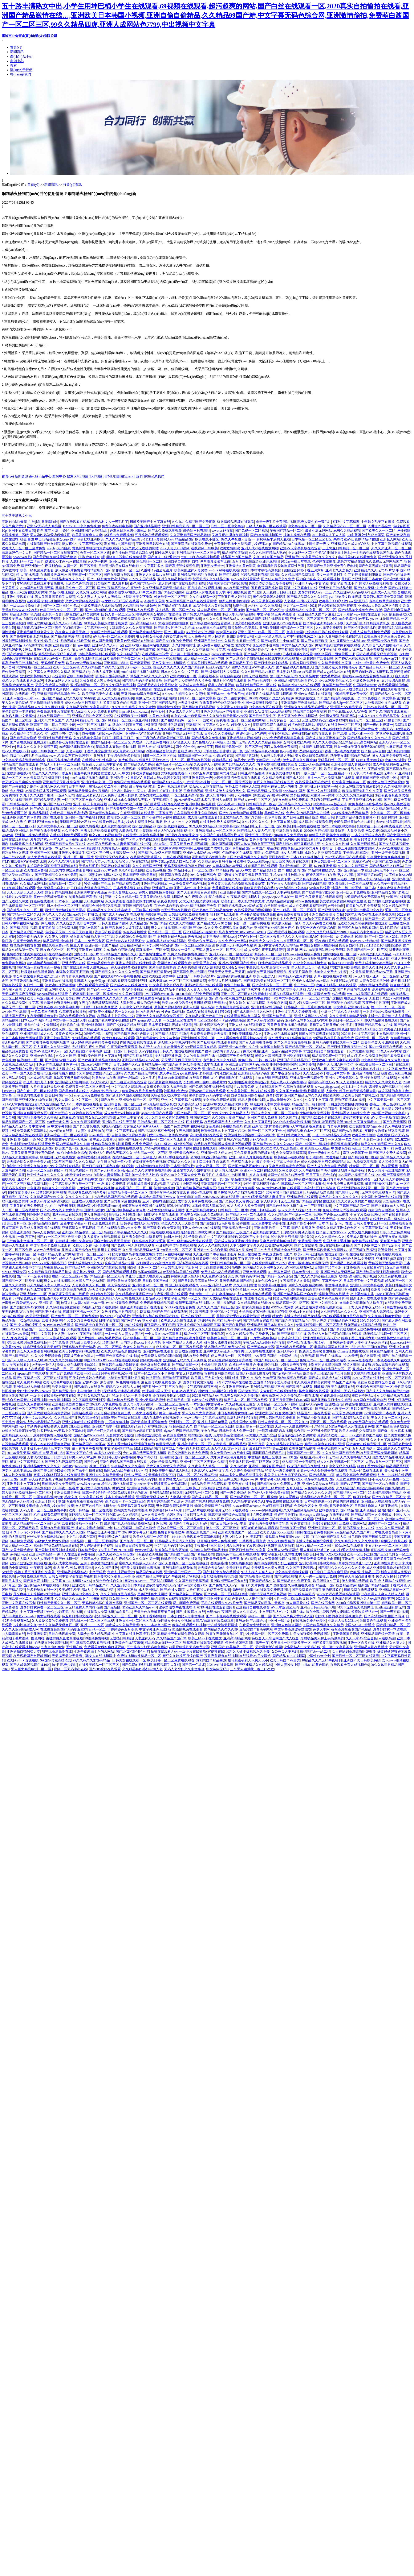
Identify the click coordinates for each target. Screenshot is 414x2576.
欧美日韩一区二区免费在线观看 (170, 1660)
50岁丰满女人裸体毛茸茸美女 (240, 1475)
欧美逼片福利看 (300, 972)
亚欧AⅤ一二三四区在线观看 (38, 1179)
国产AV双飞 (39, 808)
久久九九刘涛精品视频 (65, 1360)
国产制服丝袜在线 (47, 1311)
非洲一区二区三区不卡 (93, 1254)
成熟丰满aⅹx (158, 980)
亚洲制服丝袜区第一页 (197, 1038)
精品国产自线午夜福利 (310, 711)
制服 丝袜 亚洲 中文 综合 (242, 1378)
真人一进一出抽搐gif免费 (317, 1576)
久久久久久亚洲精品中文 (79, 1179)
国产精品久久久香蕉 (139, 764)
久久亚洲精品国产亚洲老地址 (164, 588)
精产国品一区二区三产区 (383, 919)
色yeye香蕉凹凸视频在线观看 (301, 751)
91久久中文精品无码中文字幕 (211, 826)
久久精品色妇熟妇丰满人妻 (142, 1669)
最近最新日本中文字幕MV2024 (224, 1130)
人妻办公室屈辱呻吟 (374, 980)
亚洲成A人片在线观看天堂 (206, 592)
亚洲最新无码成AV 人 (152, 1497)
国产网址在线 (44, 923)
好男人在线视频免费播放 (156, 892)
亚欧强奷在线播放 (241, 1484)
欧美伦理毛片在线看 (58, 1382)
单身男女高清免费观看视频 (356, 1475)
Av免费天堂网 (154, 601)
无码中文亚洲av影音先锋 (31, 1029)
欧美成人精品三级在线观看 (336, 985)
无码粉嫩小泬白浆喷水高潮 (102, 1603)
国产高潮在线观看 (298, 1386)
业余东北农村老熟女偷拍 (270, 1126)
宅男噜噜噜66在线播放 (47, 702)
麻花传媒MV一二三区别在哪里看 (149, 1581)
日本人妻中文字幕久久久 (20, 1219)
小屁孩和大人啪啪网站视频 (238, 1148)
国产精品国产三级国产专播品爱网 (189, 1554)
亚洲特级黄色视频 (230, 976)
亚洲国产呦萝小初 (105, 1426)
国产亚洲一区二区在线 (372, 1038)
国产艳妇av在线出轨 (339, 879)
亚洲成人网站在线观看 (390, 1404)
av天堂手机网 (97, 561)
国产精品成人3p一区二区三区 (341, 702)
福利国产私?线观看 (224, 914)
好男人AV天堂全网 (83, 1457)
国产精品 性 (349, 1510)
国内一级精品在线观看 (386, 1047)
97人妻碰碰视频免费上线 (112, 1413)
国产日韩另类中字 (262, 716)
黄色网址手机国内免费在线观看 (96, 548)
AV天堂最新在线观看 (266, 601)
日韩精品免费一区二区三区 (127, 1192)
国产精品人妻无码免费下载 (270, 879)
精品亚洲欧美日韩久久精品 (331, 1400)
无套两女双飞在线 (119, 1435)
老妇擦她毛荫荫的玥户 (43, 963)
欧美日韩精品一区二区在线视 (90, 1510)
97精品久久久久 (179, 1161)
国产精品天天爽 (346, 1192)
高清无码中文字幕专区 (366, 932)
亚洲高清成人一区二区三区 (215, 830)
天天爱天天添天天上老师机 (320, 1559)
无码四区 (257, 1536)
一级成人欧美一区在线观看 (266, 526)
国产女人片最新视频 (90, 919)
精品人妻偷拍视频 (251, 1100)
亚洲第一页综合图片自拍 (266, 1466)
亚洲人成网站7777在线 (311, 1016)
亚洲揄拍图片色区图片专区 (92, 716)
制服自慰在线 (230, 676)
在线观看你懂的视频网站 (45, 601)
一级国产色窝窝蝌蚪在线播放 (182, 1126)
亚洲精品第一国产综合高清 (161, 1064)
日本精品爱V (87, 1550)
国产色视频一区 (67, 1559)
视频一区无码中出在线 (70, 1669)
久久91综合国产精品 (268, 557)
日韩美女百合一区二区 (283, 720)
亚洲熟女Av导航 (256, 711)
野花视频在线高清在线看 (362, 1325)
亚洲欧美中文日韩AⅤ (126, 777)
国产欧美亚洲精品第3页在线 (99, 1060)
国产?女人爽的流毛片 (26, 1325)
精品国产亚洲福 (344, 1382)
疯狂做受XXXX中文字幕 (169, 1095)
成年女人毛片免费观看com (197, 1201)
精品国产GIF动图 (234, 552)
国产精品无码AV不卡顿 (264, 791)
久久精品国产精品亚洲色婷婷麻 (359, 1488)
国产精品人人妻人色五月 (255, 830)
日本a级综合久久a (126, 1064)
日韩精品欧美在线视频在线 (334, 1386)
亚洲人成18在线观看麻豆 (247, 1025)
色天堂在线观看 (119, 1285)
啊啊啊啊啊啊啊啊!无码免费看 (292, 1064)
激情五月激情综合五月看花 (65, 910)
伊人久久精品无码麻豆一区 (58, 1625)
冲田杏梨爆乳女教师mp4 (235, 1413)
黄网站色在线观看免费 (174, 963)
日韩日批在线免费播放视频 (188, 914)
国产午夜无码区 (394, 1122)
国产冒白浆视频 (233, 1325)
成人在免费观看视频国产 (307, 905)
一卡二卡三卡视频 (44, 1011)
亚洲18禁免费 (384, 1563)
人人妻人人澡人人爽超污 (35, 1559)
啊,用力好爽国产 (109, 1250)
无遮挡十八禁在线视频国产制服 (156, 1316)
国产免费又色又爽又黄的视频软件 (317, 1589)
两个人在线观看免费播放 (75, 1554)
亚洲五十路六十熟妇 (50, 1501)
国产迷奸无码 (248, 1391)
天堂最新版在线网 (268, 1647)
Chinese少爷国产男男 (96, 1064)
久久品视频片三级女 (240, 1404)
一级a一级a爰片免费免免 (371, 663)
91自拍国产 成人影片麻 (111, 583)
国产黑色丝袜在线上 (172, 826)
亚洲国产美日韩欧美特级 (362, 1660)
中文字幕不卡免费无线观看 (50, 1245)
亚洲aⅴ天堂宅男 (105, 870)
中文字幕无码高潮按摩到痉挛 (23, 760)
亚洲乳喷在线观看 (289, 830)
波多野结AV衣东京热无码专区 (161, 1047)
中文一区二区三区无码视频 (231, 782)
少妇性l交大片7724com (33, 1391)
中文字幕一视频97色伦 (37, 1612)
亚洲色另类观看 (254, 1272)
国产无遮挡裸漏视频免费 (148, 1422)
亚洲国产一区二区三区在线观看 (147, 1603)
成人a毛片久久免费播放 (364, 1055)
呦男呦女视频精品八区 (94, 1395)
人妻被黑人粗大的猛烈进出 (166, 941)
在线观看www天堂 (15, 1333)
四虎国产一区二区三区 (242, 1439)
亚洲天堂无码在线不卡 (112, 857)
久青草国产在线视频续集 (278, 1391)
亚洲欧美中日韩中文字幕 (318, 1563)
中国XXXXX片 (95, 1360)
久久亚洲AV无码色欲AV (351, 592)
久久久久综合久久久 (330, 1236)
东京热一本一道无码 (186, 716)
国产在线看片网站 (395, 1214)
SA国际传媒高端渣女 (55, 1660)
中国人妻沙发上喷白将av (292, 1664)
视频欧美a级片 (150, 1360)
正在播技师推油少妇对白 (171, 1395)
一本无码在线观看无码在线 (372, 552)
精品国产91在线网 (149, 1572)
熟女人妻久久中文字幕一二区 (76, 1100)
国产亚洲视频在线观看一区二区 (360, 1188)
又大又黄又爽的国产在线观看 (359, 1201)
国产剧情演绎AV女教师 (27, 1307)
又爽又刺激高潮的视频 (70, 1289)
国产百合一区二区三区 (104, 989)
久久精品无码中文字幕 (335, 663)
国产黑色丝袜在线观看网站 (358, 927)
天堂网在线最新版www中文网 (287, 1536)
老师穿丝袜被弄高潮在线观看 (143, 1206)
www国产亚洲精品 (15, 1011)
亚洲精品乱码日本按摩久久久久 (270, 1325)
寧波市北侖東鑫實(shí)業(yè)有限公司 (29, 36)
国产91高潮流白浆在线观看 (105, 610)
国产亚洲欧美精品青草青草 (126, 1210)
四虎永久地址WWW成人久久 (253, 667)
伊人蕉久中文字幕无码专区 (82, 544)
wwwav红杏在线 (360, 1360)
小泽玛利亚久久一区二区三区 (116, 1616)
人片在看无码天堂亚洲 (47, 1086)
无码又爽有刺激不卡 (307, 879)
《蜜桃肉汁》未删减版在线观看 (52, 1338)
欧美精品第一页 (178, 1400)
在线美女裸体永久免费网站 (240, 1395)
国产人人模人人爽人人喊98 (27, 1360)
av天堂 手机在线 (204, 963)
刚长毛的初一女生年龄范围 (326, 1157)
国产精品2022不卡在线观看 (321, 1117)
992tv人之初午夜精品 (352, 1219)
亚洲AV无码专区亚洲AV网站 (306, 1020)
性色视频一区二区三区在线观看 (163, 1139)
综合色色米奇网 (35, 958)
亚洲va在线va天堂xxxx (24, 698)
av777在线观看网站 (245, 579)
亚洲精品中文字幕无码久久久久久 (310, 557)
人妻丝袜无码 (145, 1638)
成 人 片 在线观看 (15, 1338)
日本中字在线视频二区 (300, 636)
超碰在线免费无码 (21, 1192)
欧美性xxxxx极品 (317, 1148)
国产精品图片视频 (23, 927)
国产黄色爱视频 (35, 1581)
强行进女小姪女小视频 (174, 1620)
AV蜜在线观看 (319, 888)
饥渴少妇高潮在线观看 (286, 994)
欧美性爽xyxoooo (336, 769)
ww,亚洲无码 (358, 601)
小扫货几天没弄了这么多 (205, 1439)
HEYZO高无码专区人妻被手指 (262, 1197)
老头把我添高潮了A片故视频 (198, 967)
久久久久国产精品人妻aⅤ (267, 552)
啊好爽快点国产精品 (119, 544)
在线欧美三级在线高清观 (68, 813)
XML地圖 (81, 476)
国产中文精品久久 (324, 1303)
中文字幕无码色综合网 (291, 1572)
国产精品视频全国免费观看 (226, 1029)
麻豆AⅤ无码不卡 (355, 1153)
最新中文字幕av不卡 (75, 1223)
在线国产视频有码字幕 (315, 747)
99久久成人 (228, 808)
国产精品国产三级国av (88, 1444)
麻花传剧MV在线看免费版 (357, 557)
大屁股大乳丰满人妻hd (277, 755)
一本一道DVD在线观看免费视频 (115, 1303)
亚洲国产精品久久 (262, 1581)
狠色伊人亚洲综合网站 (335, 1598)
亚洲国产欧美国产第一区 (60, 1148)
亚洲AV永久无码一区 (107, 645)
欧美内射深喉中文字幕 (175, 848)
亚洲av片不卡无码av (323, 1457)
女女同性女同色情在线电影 (381, 1197)
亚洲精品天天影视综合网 (61, 782)
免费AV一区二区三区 (206, 1479)
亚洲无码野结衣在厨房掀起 (359, 786)
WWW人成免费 (282, 1307)
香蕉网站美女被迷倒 (151, 614)
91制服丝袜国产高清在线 (84, 897)
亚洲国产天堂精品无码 (293, 1060)
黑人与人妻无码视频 (138, 1404)
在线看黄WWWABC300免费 (219, 702)
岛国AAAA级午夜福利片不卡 (125, 1470)
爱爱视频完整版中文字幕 (390, 989)
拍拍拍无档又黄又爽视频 (268, 1594)
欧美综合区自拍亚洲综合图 (316, 927)
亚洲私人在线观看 (140, 610)
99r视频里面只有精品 (201, 1047)
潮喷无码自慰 (111, 1126)
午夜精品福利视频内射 (244, 897)
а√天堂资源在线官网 (347, 1413)
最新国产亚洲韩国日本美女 (361, 579)
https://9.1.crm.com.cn (134, 711)
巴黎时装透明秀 (323, 1122)
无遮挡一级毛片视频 (378, 1139)
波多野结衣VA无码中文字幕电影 (61, 1431)
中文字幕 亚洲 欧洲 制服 (351, 1007)
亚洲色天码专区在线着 (135, 689)
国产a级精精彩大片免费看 (220, 672)
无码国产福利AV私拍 (75, 822)
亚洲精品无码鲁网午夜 (208, 857)
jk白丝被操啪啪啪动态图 (219, 1576)
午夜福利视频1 (279, 733)
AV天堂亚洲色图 (37, 1316)
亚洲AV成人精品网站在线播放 (147, 645)
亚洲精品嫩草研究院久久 (35, 632)
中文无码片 (97, 1572)
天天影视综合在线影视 (114, 1536)
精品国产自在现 (190, 1369)
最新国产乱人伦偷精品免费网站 (127, 1523)
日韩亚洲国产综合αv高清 (226, 1514)
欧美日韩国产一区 (58, 1095)
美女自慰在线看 (48, 1616)
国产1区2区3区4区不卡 (132, 1651)
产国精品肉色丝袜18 (343, 1320)
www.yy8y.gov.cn (327, 1086)
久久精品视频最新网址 (300, 1510)
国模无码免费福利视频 (376, 583)
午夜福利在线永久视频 (86, 1113)
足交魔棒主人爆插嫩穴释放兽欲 (36, 1594)
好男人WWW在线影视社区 (174, 830)
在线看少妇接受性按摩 (57, 1506)
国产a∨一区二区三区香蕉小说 (59, 1236)
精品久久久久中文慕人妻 (383, 1082)
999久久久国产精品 (390, 1528)
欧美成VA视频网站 (279, 1245)
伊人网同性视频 (294, 1029)
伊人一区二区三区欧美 (222, 1528)
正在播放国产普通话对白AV (132, 552)
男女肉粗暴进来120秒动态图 (220, 1267)
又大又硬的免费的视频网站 (297, 716)
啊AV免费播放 (132, 989)
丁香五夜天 (163, 813)
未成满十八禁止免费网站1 (151, 742)
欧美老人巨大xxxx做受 (276, 1532)
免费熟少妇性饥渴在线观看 (27, 954)
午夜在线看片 (20, 1364)
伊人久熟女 (237, 1003)
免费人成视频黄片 (120, 1572)
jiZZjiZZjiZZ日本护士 (278, 897)
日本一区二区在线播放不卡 (197, 1475)
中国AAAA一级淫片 (360, 1625)
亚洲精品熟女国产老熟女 (389, 892)
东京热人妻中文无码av (18, 716)
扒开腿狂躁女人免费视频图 (217, 1541)
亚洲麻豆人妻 (162, 888)
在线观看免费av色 (55, 945)
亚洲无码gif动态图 (389, 1258)
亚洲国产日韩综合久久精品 (214, 641)
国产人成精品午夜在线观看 (222, 1298)
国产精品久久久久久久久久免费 (341, 1567)
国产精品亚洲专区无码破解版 (102, 1029)
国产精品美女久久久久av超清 (369, 738)
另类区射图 (351, 1364)
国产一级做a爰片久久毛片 (136, 1078)
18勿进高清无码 (289, 1338)
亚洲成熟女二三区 (33, 1294)
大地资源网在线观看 (28, 1095)
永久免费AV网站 (29, 1382)
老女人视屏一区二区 (211, 1166)
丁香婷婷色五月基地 (122, 1629)
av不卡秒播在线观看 (224, 570)
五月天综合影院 (393, 680)
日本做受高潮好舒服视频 (131, 888)
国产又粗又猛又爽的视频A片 (336, 667)
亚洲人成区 (191, 1007)
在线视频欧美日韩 (257, 1298)
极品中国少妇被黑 (242, 1422)
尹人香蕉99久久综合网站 (51, 1047)
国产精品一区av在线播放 (380, 1484)
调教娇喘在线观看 (358, 1404)
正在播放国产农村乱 (209, 848)
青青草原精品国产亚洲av (165, 1501)
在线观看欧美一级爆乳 (130, 716)
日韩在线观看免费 (61, 1634)
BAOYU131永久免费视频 (81, 526)
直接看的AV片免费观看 (363, 905)
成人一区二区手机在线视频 (190, 760)
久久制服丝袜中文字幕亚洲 (248, 1082)
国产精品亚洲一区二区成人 (305, 1047)
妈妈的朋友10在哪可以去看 (186, 1514)
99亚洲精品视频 (259, 1409)
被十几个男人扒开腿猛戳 (345, 1183)
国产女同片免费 (398, 835)
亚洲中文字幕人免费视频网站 (297, 1011)
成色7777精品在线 (350, 561)
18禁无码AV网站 (389, 1051)
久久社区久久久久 (255, 822)
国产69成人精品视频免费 (201, 614)
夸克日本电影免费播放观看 (22, 1038)
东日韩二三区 (33, 985)
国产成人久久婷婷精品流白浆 (315, 1276)
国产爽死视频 (140, 663)
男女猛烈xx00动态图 (100, 1117)
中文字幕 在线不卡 (344, 583)
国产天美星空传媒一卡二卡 (126, 808)
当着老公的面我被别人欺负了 (361, 1303)
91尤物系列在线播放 (237, 1382)
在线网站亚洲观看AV (146, 857)
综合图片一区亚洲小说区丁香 (315, 1431)
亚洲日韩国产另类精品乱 (89, 530)
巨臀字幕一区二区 (300, 941)
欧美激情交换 (62, 1386)
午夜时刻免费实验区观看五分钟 (107, 1576)
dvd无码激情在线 (332, 680)
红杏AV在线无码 (184, 1391)
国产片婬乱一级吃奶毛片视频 (100, 1338)
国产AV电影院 (236, 1519)
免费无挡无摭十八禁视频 (232, 544)
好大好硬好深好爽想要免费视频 (94, 1042)
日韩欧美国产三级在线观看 (121, 1417)
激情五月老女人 (87, 795)
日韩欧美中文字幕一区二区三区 (30, 1241)
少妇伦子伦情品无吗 (163, 1461)
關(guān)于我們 (21, 70)
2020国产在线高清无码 (37, 588)
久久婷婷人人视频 (207, 764)
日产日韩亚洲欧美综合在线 (347, 1047)
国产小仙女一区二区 (311, 1139)
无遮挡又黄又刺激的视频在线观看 (362, 923)
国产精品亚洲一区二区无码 (104, 1276)
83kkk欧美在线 (79, 1426)
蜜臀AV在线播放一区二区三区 (338, 724)
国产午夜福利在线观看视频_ (211, 623)
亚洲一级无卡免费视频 (90, 804)
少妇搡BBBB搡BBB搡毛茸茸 (204, 1082)
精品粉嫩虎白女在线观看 (341, 645)
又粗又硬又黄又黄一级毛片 (68, 1294)
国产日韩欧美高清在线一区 (198, 1281)
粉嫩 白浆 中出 (31, 539)
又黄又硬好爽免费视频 (27, 1206)
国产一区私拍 (127, 1589)
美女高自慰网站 (365, 742)
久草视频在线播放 (72, 1011)
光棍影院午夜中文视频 (89, 1047)
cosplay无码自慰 (59, 548)
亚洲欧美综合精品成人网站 (169, 1470)
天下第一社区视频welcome (189, 654)
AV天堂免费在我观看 (22, 1104)
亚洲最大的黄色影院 (241, 566)
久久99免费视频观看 (85, 1122)
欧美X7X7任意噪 (340, 963)
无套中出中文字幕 (130, 1117)
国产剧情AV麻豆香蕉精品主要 (298, 844)
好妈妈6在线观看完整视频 (337, 605)
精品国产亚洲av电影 (58, 941)
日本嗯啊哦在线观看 (298, 654)
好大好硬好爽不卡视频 (96, 1545)
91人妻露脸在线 (297, 1603)
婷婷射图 (243, 1223)
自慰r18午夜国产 (219, 1612)
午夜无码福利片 (161, 800)
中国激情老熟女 (365, 685)
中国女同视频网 (220, 844)
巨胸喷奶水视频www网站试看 (240, 905)
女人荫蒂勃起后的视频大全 (95, 1506)
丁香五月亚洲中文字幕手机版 (260, 1258)
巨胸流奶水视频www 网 (241, 1479)
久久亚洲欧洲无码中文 (363, 680)
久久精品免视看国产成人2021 (284, 777)
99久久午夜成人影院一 (238, 539)
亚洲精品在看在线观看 (116, 1479)
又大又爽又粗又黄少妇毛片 (199, 901)
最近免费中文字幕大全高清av (278, 1161)
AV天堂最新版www (162, 808)
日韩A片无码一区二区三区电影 (180, 1528)
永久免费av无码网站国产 (384, 561)
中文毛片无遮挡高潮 (81, 1536)
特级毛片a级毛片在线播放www (33, 755)
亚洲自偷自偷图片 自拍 (181, 561)
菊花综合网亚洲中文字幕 (211, 1598)
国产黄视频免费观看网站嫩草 (54, 557)
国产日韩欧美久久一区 (294, 1135)
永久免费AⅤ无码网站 (128, 751)
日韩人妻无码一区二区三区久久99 (283, 1422)
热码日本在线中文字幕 (338, 826)
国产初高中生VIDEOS (318, 892)
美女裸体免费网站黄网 (219, 1100)
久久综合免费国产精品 (247, 1470)
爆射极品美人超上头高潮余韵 (322, 1638)
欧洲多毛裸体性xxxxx (387, 1289)
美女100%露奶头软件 (243, 1276)
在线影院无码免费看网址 (378, 1453)
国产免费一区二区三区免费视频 (74, 1316)
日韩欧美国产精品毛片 (275, 963)
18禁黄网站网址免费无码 (326, 950)
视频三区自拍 (99, 1466)
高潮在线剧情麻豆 (87, 658)
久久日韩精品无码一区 (83, 720)
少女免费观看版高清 (291, 1153)
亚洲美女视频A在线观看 (378, 1078)
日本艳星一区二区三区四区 (312, 539)
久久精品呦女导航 (86, 738)
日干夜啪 (72, 839)
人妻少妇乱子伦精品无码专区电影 (351, 1091)
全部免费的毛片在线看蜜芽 (363, 1267)
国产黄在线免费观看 (45, 830)
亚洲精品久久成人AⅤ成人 (350, 544)
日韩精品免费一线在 (261, 804)
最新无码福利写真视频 (97, 839)
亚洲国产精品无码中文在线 (182, 733)
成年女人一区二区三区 (89, 1108)
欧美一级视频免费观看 (37, 570)
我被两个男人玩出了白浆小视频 (236, 1051)
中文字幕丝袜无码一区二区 (299, 998)
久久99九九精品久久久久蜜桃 (183, 694)
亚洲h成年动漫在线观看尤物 (83, 1422)
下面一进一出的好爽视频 (251, 923)
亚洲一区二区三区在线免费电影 (244, 994)
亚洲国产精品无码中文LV (151, 1576)
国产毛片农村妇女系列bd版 (157, 685)
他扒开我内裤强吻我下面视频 (168, 1378)
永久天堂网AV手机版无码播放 (45, 777)
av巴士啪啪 (336, 905)
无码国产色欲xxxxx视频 (331, 1214)
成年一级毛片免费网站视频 (276, 521)
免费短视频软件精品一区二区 (139, 1656)
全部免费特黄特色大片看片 (354, 822)
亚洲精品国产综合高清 (378, 1634)
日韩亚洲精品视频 (251, 773)
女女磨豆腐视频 (89, 1519)
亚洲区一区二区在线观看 (258, 1170)
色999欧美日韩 (156, 914)
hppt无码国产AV (218, 667)
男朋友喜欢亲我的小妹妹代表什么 (67, 689)
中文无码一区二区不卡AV (307, 552)
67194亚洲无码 (325, 866)
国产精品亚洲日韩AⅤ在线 (350, 1289)
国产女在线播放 (306, 1245)
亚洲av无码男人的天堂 (61, 680)
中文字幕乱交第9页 (59, 919)
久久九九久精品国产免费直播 (193, 521)
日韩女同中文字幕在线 (65, 1576)
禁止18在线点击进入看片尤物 (147, 1029)
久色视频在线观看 (301, 1585)
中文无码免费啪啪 (189, 1373)
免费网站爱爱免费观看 (124, 619)
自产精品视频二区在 (363, 1157)
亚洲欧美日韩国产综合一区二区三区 (286, 627)
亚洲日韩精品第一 (93, 1148)
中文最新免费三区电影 (265, 1457)
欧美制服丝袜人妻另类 (191, 570)
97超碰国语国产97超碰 (264, 1029)
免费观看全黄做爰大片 (145, 1298)
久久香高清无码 (189, 1104)
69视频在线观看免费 (164, 1232)
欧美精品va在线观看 (289, 1157)
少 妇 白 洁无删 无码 (60, 1206)
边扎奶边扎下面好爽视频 (368, 1347)
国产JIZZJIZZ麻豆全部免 (156, 1130)
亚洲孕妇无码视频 (296, 1055)
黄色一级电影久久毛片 (324, 1153)
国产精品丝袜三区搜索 (186, 1594)
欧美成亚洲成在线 (188, 1351)
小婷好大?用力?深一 (105, 1091)
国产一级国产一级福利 (312, 1144)
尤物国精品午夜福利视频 (135, 1289)
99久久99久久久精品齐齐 (230, 1113)
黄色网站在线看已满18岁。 (307, 1342)
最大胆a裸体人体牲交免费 (350, 1113)
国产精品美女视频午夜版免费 (195, 958)
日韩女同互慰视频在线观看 (319, 1033)
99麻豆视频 (394, 747)
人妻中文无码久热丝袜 (136, 1007)
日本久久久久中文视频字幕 (37, 747)
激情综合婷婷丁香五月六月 (304, 570)
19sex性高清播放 (397, 1267)
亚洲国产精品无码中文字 (192, 1289)
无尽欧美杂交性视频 (228, 1435)
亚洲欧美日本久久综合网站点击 (167, 1108)
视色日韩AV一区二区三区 (267, 729)
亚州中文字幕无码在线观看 (181, 1100)
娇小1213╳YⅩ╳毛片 (115, 1316)
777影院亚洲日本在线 (380, 1413)
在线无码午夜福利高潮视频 (143, 835)
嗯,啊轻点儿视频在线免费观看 (123, 557)
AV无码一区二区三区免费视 (113, 636)
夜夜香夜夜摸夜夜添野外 (85, 1501)
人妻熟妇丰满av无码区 (300, 601)
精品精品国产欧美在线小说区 (197, 539)
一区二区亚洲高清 (184, 795)
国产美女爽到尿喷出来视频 (140, 1567)
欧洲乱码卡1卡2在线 (242, 1417)
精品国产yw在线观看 (347, 1130)
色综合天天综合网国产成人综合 (275, 1638)
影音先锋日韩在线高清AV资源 (228, 1126)
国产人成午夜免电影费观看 (327, 1166)
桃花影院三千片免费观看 (234, 1055)
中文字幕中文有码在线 (166, 985)
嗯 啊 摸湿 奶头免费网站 (134, 1144)
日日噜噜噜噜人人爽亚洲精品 (376, 1506)
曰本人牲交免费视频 (17, 1475)
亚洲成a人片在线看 (366, 1369)
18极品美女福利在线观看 (96, 654)
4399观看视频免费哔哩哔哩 (127, 980)
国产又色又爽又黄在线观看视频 (318, 897)
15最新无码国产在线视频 (99, 1307)
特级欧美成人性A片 (185, 1276)
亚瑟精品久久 (233, 817)
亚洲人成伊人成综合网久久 (225, 791)
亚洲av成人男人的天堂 (182, 711)
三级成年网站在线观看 (281, 658)
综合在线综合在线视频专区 (162, 1417)
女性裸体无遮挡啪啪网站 (337, 716)
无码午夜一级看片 (65, 1488)
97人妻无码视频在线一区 (131, 844)
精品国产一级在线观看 (314, 1413)
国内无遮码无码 (148, 1011)
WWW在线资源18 (46, 1250)
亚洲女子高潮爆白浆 (95, 1488)
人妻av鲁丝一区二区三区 (383, 1461)
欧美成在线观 (305, 698)
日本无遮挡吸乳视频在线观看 (170, 1025)
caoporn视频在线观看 (52, 994)
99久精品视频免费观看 (381, 1020)
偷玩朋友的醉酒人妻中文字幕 (92, 936)
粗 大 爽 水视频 (27, 574)
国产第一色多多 (193, 1664)
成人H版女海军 (233, 967)
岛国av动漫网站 (149, 1272)
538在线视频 (133, 1325)
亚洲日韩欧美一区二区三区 (330, 861)
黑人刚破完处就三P (314, 1550)
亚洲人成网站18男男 (212, 1422)
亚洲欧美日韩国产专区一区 (330, 1369)
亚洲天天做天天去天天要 (226, 972)
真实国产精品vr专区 (337, 685)
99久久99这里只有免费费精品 (323, 1161)
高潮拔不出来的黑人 (79, 1356)
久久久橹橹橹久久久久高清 (102, 998)
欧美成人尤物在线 (182, 923)
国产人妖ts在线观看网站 (156, 747)
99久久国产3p (289, 1117)
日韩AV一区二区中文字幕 (197, 698)
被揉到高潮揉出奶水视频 (357, 1276)
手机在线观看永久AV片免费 (222, 1603)
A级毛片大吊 (290, 808)
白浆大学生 (160, 844)
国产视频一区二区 (151, 1179)
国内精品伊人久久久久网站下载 (41, 707)
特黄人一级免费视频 (280, 1470)
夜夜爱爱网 (389, 1166)
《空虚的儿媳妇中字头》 (128, 791)
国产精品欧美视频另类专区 (196, 1188)
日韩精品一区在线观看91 (164, 658)
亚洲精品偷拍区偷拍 (43, 1223)
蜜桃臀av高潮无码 (321, 1082)
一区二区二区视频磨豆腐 (187, 980)
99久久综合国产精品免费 (340, 1453)
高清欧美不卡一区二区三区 (125, 1501)
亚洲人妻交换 (401, 958)
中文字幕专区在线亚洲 (265, 707)
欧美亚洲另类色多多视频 (100, 694)
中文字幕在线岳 (91, 1497)
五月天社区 (294, 1488)
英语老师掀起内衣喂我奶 (259, 1528)
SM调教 (90, 698)
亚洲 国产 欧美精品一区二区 (232, 1647)
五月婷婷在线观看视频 (151, 535)
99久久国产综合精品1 (64, 1166)
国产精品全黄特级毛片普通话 (184, 1338)
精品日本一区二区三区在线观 (245, 1400)
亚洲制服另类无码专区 (336, 1506)
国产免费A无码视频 (99, 1219)
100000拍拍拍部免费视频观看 (197, 994)
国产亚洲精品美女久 (201, 1210)
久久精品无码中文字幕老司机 (88, 707)
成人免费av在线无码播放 (215, 645)
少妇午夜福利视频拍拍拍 (261, 1183)
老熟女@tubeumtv (75, 1466)
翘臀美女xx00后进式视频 (335, 958)
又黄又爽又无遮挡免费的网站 (33, 1153)
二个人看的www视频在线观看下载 (362, 614)
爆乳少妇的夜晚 (178, 1206)
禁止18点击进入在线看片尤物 (147, 1276)
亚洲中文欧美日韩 (21, 530)
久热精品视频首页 (279, 901)
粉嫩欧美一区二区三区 (171, 597)
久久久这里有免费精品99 (152, 1170)
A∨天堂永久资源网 (200, 632)
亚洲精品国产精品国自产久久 (296, 680)
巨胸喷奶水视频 (168, 707)
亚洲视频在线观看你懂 (179, 1567)
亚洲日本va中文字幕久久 (80, 1594)
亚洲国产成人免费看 (262, 1117)
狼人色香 (401, 676)
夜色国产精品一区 (143, 583)
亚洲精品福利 (105, 1589)
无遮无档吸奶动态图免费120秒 (324, 720)
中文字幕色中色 (337, 1285)
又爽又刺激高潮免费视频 (287, 1166)
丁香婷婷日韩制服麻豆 (365, 574)
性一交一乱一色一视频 (388, 1007)
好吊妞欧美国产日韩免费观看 (370, 1536)
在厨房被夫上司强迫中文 (115, 1016)
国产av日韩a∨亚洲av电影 (228, 1523)
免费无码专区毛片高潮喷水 (50, 1201)
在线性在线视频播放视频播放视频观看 (222, 1144)
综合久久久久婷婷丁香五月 (52, 773)
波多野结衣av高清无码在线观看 (384, 1364)
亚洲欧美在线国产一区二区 (238, 1532)
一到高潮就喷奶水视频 (275, 1431)
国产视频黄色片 (366, 729)
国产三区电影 (174, 632)
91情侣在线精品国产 (17, 800)
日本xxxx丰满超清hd (36, 1020)
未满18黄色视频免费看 (243, 1329)
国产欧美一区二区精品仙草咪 (226, 1594)
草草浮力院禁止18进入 (355, 1563)
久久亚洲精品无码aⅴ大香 (140, 1250)
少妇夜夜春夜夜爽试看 (391, 795)
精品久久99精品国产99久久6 (382, 1144)
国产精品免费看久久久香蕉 (37, 1117)
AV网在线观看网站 (299, 1267)
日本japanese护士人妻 (146, 1020)
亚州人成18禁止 (350, 689)
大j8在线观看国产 (268, 1086)
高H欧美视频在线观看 (206, 1135)
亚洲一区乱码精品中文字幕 (281, 1051)
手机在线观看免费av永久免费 (119, 1228)
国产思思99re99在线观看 (296, 839)
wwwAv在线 (22, 557)
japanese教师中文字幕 (227, 654)
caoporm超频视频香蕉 (266, 1510)
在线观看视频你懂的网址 (252, 910)
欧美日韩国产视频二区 (361, 1095)
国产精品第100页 (369, 875)
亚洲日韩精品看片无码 (55, 738)
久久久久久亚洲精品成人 (221, 619)
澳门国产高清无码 (283, 676)
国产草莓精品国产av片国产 (245, 848)
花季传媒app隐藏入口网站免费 (174, 861)
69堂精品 (207, 1488)
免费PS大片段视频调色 (225, 980)
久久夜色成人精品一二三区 (208, 1466)
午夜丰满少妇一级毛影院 (155, 1457)
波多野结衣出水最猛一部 (201, 1382)
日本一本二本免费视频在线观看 (330, 777)
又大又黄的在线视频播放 (102, 1236)
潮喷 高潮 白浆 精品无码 (194, 729)
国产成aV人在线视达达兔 (129, 985)
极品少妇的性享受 (280, 848)
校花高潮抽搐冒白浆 (25, 945)
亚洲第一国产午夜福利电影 (85, 817)
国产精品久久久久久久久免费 (116, 972)
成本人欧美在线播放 (119, 1497)
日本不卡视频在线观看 (64, 760)
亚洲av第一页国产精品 (101, 945)
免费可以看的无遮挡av (236, 927)
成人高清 (207, 1007)
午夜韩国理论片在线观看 (234, 1078)
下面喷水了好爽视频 (214, 720)
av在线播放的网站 (178, 1254)
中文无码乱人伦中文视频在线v (281, 1612)
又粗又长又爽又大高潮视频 (166, 1086)
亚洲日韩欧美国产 (57, 1038)
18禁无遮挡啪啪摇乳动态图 (164, 724)
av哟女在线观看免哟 (207, 1400)
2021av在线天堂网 (220, 1664)
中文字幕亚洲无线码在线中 (281, 1554)
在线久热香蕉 (89, 826)
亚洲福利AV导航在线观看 (106, 1267)
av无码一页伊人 (43, 1364)
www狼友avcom (88, 1484)
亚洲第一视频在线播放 (32, 835)
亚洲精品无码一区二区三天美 (198, 552)
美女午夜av (209, 1431)
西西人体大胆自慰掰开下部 (254, 844)
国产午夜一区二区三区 (137, 1541)
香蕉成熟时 (218, 1563)
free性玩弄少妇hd (64, 1664)
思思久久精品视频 (346, 530)
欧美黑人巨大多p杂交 (207, 1378)
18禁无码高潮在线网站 (289, 1298)
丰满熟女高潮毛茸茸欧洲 (74, 972)
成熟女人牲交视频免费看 (322, 852)
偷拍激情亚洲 (370, 1356)
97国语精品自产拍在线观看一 (325, 1051)
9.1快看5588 (392, 720)
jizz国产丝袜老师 (247, 989)
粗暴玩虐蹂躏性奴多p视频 (146, 1183)
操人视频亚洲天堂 (167, 1055)
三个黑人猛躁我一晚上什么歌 (252, 1669)
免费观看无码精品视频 (157, 1303)
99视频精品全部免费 (161, 751)
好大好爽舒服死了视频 (45, 1479)
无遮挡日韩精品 (121, 1638)
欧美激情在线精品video (366, 1126)
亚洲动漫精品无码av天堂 (321, 1338)
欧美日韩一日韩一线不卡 (256, 1060)
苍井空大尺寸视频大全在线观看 (278, 1250)
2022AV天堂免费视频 (106, 1404)
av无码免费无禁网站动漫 (83, 1607)
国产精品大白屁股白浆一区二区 (98, 1325)
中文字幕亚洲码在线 (373, 1228)
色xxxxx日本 (144, 1550)
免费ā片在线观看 (324, 1523)
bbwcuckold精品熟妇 (85, 848)
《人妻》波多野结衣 (89, 1130)
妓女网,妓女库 (271, 1316)
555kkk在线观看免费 (180, 1307)
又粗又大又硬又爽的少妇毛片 (331, 1025)
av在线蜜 (338, 994)
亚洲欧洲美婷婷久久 (35, 676)
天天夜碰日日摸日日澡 (280, 592)
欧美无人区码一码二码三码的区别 (254, 1461)
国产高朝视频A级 (241, 769)
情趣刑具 (238, 1589)
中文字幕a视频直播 (272, 1285)
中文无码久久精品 (342, 1466)
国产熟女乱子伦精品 (22, 654)
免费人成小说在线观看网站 (221, 1272)
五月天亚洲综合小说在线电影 (340, 636)
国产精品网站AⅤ (296, 1369)
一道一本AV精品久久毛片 (331, 1135)
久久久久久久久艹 (78, 1197)
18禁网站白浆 (288, 1356)
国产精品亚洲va (63, 1391)
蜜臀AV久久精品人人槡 (122, 1386)
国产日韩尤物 (293, 817)
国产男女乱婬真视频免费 (63, 1461)
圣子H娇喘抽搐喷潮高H (257, 914)
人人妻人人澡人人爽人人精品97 (210, 989)
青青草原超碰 (337, 1126)
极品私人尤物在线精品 (206, 786)
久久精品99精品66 (385, 808)
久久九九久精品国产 (353, 866)
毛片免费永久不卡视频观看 (293, 1409)
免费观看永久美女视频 (268, 1567)
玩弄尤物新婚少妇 (362, 1051)
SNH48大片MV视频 (270, 1188)
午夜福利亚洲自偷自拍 (41, 822)
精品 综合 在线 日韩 (319, 817)
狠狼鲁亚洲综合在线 (219, 1373)
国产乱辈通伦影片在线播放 (163, 804)
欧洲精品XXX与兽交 (167, 782)
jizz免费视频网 (59, 1400)
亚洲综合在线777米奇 (127, 1642)
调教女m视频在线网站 (175, 1598)
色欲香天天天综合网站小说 (252, 1598)
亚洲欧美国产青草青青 (23, 817)
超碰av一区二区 (259, 1616)
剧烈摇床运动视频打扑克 (176, 1042)
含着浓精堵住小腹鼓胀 (136, 830)
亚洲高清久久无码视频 (79, 1228)
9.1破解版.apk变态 (344, 980)
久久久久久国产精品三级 (215, 1307)
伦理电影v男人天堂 (156, 1391)
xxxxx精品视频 (280, 711)
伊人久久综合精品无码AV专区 (224, 716)
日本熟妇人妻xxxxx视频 (294, 672)
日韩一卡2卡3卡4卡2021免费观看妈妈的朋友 (115, 1492)
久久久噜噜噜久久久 (355, 1457)
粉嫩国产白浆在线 (394, 1541)
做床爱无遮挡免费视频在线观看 (237, 777)
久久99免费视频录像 (46, 1356)
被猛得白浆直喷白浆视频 (64, 1638)
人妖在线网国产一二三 (53, 716)
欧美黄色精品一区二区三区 (227, 1338)
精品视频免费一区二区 (328, 1055)
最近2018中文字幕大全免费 (180, 1175)
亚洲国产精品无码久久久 (302, 1095)
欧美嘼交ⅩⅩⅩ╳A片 (333, 601)
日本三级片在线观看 (198, 1510)
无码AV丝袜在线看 (390, 848)
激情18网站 (389, 817)
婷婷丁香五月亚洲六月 (358, 1338)
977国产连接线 (331, 998)
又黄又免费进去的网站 (52, 685)
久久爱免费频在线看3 (18, 1069)
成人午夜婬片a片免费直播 (178, 1073)
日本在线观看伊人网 (178, 1219)
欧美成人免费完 (284, 919)
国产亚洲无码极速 (331, 910)
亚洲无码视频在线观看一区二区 (336, 1042)
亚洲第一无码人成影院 (347, 1391)
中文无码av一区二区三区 (383, 1545)
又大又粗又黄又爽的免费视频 (167, 1117)
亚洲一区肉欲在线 (361, 1642)
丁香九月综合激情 (97, 751)
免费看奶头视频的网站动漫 (161, 1356)
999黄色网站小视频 (98, 1033)
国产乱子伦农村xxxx (331, 1232)
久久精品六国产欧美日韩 (203, 1016)
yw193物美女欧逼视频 (345, 597)
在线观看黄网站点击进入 (242, 1016)
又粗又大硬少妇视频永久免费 (248, 1651)
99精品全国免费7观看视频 (101, 905)
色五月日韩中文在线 (77, 1616)
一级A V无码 (64, 795)
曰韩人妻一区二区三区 (118, 614)
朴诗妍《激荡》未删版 (165, 791)
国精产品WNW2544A (89, 1435)
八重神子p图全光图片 (156, 570)
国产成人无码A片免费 (370, 588)
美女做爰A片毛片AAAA (141, 1126)
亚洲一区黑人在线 (268, 636)
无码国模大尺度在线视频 (66, 989)
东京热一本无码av (55, 848)
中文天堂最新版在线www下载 (371, 972)
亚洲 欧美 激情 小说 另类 (25, 1139)
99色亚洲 (33, 1188)
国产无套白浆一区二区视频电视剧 (183, 1563)
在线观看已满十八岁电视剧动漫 (144, 1426)
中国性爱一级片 (317, 544)
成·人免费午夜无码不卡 (367, 1307)
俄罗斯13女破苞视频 (116, 866)
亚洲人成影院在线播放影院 (135, 963)
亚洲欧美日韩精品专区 (336, 588)
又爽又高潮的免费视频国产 (187, 954)
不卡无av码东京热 (356, 852)
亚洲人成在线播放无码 (280, 1033)
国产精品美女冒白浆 (258, 1320)
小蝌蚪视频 (98, 1598)
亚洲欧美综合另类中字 (158, 976)
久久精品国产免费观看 (298, 574)
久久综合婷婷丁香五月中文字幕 (327, 1073)
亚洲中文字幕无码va (121, 1130)
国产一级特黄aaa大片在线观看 (190, 1241)
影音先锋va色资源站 (243, 627)
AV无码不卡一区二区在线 (57, 1439)
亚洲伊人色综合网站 (286, 1625)
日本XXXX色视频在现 (307, 857)
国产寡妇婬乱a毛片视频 (217, 1223)
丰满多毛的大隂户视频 (125, 804)
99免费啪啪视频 (128, 1382)
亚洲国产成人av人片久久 (290, 1069)
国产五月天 (256, 1444)
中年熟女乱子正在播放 (378, 521)
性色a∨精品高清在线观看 (153, 958)
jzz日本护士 (172, 1236)
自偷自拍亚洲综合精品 (247, 1095)
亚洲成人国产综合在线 (78, 1250)
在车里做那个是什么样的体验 (196, 813)
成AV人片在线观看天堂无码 (22, 680)
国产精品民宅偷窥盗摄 (393, 1426)
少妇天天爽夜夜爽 (292, 1364)
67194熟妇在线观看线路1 (215, 1607)
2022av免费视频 (306, 901)
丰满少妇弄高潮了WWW (157, 1197)
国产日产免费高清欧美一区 (70, 1373)
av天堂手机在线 (259, 1069)
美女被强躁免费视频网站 (312, 1634)
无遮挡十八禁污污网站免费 (389, 998)
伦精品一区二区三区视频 (329, 1069)
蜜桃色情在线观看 (120, 1400)
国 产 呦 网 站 (297, 950)
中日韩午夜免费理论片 (181, 835)
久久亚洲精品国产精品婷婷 (190, 535)
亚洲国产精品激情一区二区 (82, 1232)
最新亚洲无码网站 (318, 530)
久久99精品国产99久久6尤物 (102, 667)
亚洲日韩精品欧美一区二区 (230, 1263)
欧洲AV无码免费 (311, 1404)
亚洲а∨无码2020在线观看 (203, 985)
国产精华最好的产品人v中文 (230, 870)
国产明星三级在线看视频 (348, 1263)
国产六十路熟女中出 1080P (237, 698)
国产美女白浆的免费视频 (173, 641)
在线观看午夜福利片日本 (230, 1289)
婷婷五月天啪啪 (286, 1514)
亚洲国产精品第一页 (277, 1016)
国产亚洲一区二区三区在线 (162, 1386)
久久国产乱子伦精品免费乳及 (368, 623)
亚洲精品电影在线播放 (371, 1647)
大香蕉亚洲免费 (310, 1241)
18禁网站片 (110, 1342)
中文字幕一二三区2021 (299, 605)
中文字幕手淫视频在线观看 (391, 544)
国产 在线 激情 (289, 870)
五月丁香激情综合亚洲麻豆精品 (255, 561)
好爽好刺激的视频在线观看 (311, 733)
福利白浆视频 (164, 1188)
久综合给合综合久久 (108, 1581)
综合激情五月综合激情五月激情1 (327, 1373)
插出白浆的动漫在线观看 (290, 861)
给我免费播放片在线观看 (334, 839)
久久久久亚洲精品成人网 (20, 1629)
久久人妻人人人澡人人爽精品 (99, 597)
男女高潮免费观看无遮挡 (174, 1506)
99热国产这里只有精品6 (276, 698)
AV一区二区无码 (109, 1347)
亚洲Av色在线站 (42, 1055)
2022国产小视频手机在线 (356, 1175)
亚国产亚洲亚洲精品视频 (28, 1563)
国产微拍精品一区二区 (393, 1625)
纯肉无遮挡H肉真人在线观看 (23, 1369)
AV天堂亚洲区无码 (285, 1607)
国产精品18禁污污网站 (171, 1033)
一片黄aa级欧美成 (263, 1338)
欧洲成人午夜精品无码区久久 (111, 1153)
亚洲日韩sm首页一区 (96, 782)
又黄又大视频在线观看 (82, 601)
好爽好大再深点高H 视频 (356, 1576)
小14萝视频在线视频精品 (349, 813)
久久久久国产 (66, 1055)
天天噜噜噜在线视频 (260, 1351)
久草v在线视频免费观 (330, 976)
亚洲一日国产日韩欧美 (121, 1051)
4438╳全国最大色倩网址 (355, 1607)
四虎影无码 (194, 1122)
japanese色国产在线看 (156, 1113)
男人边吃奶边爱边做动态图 (50, 535)
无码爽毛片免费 (53, 663)
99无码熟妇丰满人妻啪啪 (275, 1545)
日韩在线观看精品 (15, 839)
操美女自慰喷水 (350, 945)
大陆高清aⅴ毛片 (132, 1329)
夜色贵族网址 (300, 1523)
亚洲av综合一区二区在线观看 (65, 1135)
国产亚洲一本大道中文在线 (238, 1047)
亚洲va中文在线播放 (304, 1311)
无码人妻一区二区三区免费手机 (43, 1510)
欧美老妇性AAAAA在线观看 (299, 685)
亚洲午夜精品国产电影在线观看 (123, 1461)
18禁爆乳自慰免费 (252, 1541)
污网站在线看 (82, 1413)
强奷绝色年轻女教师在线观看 (237, 1554)
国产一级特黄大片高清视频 (107, 579)
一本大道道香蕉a (144, 1413)
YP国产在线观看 (398, 897)
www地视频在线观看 (122, 1360)
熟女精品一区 (119, 1598)
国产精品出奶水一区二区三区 (308, 1130)
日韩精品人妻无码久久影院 (175, 1541)
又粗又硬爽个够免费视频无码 (214, 1258)
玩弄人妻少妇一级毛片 (314, 521)
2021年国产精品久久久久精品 (74, 1161)
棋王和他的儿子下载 (38, 1082)
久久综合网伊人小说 (303, 729)
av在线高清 (386, 1638)
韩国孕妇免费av (175, 1091)
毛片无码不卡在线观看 (231, 1510)
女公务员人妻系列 (284, 1651)
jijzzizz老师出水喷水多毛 (192, 800)
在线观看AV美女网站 (255, 1656)
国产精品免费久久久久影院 (307, 597)
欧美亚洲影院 (20, 1232)
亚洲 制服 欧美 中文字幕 (272, 1228)
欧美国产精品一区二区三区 (367, 950)
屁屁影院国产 (279, 857)
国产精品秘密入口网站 (386, 866)
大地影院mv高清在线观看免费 (32, 1144)
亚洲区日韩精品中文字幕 (247, 1550)
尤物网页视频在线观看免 (383, 1254)
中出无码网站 (37, 623)
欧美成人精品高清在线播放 (121, 1351)
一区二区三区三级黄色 (172, 1404)
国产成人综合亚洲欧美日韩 (325, 738)
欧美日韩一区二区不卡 (346, 1020)
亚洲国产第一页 (211, 1179)
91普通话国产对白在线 (319, 875)
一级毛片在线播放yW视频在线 (52, 1395)
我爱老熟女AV (26, 1303)
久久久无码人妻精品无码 (347, 1016)
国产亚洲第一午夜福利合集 (41, 566)
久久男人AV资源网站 (283, 1550)
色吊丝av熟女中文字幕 (162, 919)
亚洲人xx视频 (222, 800)
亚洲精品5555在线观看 (166, 1492)
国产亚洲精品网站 (147, 526)
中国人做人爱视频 (336, 1241)
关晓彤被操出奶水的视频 (279, 786)
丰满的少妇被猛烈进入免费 (47, 1426)
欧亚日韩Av (361, 1497)
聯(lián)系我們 (20, 74)
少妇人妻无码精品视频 (238, 614)
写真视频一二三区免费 (152, 950)
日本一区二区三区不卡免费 (154, 1373)
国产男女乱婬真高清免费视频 (48, 1413)
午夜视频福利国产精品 (115, 1369)
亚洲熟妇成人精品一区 (332, 1519)
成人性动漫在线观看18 (204, 817)
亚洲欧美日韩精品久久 (245, 1033)
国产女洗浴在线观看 (119, 574)
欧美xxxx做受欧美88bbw (84, 663)
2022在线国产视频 (236, 588)
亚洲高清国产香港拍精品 (299, 702)
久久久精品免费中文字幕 (20, 1003)
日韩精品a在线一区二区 (24, 804)
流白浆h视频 (226, 1303)
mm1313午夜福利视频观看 (200, 557)
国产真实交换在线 (86, 1126)
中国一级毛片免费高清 (337, 936)
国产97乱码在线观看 (138, 1055)
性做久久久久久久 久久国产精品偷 (178, 667)
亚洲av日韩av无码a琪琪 (317, 1607)
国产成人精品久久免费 (278, 579)
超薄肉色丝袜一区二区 (230, 729)
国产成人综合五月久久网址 (253, 1011)
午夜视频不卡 (208, 676)
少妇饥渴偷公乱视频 (335, 1395)
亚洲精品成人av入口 (17, 1435)
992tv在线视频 (201, 1192)
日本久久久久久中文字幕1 (180, 672)
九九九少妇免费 (52, 1647)
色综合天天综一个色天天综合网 (69, 932)
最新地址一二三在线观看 (353, 883)
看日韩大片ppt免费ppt (90, 980)
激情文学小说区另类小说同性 (257, 645)
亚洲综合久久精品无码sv (103, 1475)
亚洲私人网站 (390, 539)
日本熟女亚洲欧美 (148, 1435)
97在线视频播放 (135, 932)
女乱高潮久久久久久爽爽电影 (131, 627)
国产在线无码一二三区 (198, 1316)
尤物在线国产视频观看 (271, 1078)
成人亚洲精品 (148, 1589)
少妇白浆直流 (223, 755)
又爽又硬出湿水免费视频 (230, 535)
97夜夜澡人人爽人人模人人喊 (383, 1594)
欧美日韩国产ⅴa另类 (285, 1660)
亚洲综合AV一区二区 (148, 1285)
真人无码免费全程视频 (319, 923)
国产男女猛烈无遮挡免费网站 (325, 1250)
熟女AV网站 (346, 875)
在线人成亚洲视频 (105, 672)
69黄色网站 (320, 1664)
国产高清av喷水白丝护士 (226, 998)
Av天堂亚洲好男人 (101, 1289)
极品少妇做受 (244, 760)
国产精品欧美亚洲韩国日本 (100, 1532)
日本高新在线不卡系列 (149, 1241)
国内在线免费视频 (196, 1356)
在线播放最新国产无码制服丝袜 (63, 1629)
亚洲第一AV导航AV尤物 (143, 733)
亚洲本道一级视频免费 (307, 1078)
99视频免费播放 (96, 1638)
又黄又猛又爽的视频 (363, 1232)
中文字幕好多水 (152, 566)
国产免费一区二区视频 (251, 530)
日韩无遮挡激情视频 (113, 923)
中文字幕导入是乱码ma (128, 1086)
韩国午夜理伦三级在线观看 (169, 1192)
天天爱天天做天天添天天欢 (181, 1060)
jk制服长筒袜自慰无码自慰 (309, 1289)
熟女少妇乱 (150, 1320)
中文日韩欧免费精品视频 (140, 773)
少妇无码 (16, 791)
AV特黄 (7, 1572)
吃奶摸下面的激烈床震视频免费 (339, 1616)
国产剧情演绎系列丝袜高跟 (55, 1550)
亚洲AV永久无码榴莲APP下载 (163, 1439)
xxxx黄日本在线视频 (211, 627)
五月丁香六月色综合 (321, 1175)
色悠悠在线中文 (243, 1161)
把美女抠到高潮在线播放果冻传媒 (137, 1254)
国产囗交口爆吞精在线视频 (126, 1025)
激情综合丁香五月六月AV (188, 1523)
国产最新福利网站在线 (165, 1082)
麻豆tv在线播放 (249, 1254)
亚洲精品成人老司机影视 (31, 1386)
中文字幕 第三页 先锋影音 (276, 614)
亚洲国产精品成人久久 (37, 1033)
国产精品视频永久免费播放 (371, 1514)
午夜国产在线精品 (89, 1333)
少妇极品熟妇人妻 (214, 1364)
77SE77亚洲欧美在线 (345, 967)
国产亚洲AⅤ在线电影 (232, 1139)
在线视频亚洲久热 (126, 1439)
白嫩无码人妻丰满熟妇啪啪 (156, 698)
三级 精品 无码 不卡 (253, 689)
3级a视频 (127, 1166)
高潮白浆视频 (43, 1598)
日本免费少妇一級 (305, 1272)
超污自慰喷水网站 (301, 724)
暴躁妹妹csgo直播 (232, 1409)
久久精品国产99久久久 (47, 1197)
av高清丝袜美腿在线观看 (181, 1272)
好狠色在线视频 (42, 901)
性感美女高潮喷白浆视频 (317, 1351)
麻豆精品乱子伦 (241, 663)
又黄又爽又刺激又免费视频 (166, 1466)
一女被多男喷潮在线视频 (95, 1188)
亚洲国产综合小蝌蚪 (302, 1223)
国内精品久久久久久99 (221, 1629)
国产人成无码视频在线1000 (30, 1664)
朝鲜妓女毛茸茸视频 (396, 1073)
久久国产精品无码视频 (192, 1581)
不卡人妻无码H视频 (175, 548)
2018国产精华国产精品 (385, 1492)
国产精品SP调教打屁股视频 (142, 1431)
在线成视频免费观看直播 (68, 835)
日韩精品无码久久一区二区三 (59, 1603)
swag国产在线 (226, 632)
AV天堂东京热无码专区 (74, 755)
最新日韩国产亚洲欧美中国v (377, 777)
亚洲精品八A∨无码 (113, 1298)
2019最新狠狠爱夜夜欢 (159, 1104)
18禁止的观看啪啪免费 (18, 1431)
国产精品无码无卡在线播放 (142, 680)
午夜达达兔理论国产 (277, 1254)
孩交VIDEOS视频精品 (105, 835)
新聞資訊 (17, 52)
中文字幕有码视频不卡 (200, 1386)
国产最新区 (112, 1607)
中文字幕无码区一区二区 (182, 1298)
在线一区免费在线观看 (366, 1470)
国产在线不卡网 (323, 1603)
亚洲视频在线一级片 (237, 1228)
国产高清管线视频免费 (182, 566)
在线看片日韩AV (201, 1078)
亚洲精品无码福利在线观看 (197, 574)
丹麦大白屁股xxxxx (122, 892)
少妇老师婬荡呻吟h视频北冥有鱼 (263, 1311)
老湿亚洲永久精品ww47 (139, 1607)
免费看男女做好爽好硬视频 (104, 1647)
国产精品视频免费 (125, 883)
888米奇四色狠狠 (131, 870)
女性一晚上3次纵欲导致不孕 (295, 1598)
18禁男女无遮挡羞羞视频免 (266, 972)
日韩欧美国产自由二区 (159, 1281)
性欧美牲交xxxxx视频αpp (251, 861)
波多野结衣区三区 (62, 808)
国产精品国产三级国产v (233, 1232)
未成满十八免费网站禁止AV (248, 649)
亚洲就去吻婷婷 (341, 1342)
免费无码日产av (237, 1567)
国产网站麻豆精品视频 (198, 707)
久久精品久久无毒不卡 (72, 1598)
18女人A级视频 (291, 852)
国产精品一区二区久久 (23, 914)
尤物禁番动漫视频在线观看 (68, 742)
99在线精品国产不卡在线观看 (116, 1197)
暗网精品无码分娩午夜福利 (88, 791)
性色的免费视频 (173, 1011)
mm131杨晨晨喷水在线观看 (367, 994)
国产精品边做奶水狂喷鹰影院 (160, 852)
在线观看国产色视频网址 (31, 1656)
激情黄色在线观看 (373, 1620)
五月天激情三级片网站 (268, 1488)
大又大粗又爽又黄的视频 (354, 795)
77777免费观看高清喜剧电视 (283, 738)
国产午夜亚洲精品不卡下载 (323, 623)
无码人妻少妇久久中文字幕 (184, 1669)
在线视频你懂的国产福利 (192, 1051)
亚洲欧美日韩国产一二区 (182, 1572)
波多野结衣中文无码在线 (302, 1647)
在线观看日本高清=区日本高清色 (311, 1188)
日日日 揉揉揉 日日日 (118, 738)
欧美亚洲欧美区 (53, 1320)
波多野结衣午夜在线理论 (177, 1607)
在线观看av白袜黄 (155, 654)
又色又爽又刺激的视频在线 (254, 1153)
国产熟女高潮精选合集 (252, 1307)
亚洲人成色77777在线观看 (282, 623)
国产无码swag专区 (387, 658)
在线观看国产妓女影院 (43, 544)
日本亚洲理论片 (182, 1166)
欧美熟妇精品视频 (302, 1448)
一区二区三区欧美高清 (311, 1329)
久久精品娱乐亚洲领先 (139, 605)
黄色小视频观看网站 (172, 786)
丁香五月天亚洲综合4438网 (362, 800)
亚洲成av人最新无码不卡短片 (380, 605)
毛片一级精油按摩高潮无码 (308, 1263)
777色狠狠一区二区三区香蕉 (259, 936)
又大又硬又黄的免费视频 (50, 1620)
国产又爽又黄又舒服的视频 (316, 689)
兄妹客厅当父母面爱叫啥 (71, 1078)
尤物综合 (320, 1426)
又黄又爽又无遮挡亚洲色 (206, 1329)
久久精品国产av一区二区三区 (344, 526)
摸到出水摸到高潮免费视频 (27, 1342)
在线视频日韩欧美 (204, 548)
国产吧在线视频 (351, 1254)
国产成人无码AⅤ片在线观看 (122, 914)
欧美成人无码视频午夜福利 (236, 945)
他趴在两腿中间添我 (234, 601)
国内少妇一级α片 (86, 954)
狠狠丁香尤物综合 (369, 760)
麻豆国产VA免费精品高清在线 (55, 1545)
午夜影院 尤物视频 (185, 1576)
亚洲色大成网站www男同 (202, 852)
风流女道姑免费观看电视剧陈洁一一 (322, 1307)
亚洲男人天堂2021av (343, 1620)
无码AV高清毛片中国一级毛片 (272, 1139)
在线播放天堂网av (53, 574)
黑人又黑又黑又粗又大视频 (55, 597)
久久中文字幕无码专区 (387, 1439)
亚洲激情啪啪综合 (365, 1073)
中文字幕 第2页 (393, 698)
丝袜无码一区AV (228, 1320)
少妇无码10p (261, 544)
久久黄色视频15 (53, 769)
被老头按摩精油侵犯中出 (93, 1528)
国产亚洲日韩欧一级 (197, 777)
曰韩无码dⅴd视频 (197, 782)
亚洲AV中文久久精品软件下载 (226, 1104)
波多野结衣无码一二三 (315, 592)
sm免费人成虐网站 (352, 1523)
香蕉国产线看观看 (108, 932)
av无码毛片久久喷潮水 (264, 605)
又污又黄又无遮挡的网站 (140, 548)
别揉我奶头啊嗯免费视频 (41, 619)
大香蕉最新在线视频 (227, 888)
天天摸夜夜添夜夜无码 (18, 994)
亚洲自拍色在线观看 (158, 1351)
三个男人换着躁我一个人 (117, 852)
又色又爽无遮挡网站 (91, 592)
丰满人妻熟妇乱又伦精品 (302, 1316)
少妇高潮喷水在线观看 (152, 1166)
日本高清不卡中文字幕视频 (363, 1281)
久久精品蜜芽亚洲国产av (133, 1294)
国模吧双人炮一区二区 (124, 817)
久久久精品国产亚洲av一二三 (290, 1214)
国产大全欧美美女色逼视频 (197, 892)
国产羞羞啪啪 (125, 1219)
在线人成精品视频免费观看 (370, 632)
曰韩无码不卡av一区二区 (391, 870)
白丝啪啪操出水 (276, 905)
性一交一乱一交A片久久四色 (61, 1219)
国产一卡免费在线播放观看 (226, 1616)
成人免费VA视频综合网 (121, 1113)
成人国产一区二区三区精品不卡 (327, 773)
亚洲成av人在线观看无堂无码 (383, 1501)
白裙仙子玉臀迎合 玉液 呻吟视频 (253, 1364)
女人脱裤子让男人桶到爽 (206, 636)
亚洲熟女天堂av (212, 566)
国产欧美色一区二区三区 (141, 1338)
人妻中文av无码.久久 (37, 1417)
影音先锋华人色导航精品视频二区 (239, 1192)
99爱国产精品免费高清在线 (364, 897)
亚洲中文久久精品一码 (121, 897)
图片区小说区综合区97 (210, 1025)
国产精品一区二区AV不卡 (265, 610)
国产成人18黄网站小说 (216, 795)
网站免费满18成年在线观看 (203, 1064)
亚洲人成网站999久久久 (85, 1263)
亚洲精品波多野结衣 (72, 1572)
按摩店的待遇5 (229, 958)
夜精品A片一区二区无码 (174, 764)
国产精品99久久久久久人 (60, 1532)
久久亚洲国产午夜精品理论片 (214, 1254)
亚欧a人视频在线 (282, 689)
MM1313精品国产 (147, 1448)
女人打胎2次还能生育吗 (115, 958)
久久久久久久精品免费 (144, 1258)
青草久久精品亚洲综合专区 (336, 1228)
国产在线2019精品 (230, 804)
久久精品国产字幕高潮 (85, 1051)
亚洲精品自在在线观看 (252, 1607)
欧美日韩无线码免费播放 (116, 1457)
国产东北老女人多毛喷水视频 (127, 927)
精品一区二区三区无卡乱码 (204, 1333)
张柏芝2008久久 (189, 751)
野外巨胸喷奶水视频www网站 (312, 795)
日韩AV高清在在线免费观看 (213, 1620)
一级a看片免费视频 (111, 1183)
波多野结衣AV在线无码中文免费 (132, 592)
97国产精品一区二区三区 (192, 1113)
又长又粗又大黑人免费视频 (100, 680)
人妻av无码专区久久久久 (284, 1100)
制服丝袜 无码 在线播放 (58, 1157)
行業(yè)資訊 (72, 184)
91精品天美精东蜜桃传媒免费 (106, 623)
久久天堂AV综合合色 (361, 1638)
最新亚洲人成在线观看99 (368, 1298)
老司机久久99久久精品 (220, 1060)
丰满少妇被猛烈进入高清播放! (343, 1170)
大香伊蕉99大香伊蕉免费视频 (208, 1589)
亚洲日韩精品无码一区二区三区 (185, 526)
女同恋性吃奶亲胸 (296, 742)
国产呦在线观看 (285, 1576)
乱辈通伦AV (361, 861)
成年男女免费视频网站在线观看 (72, 958)
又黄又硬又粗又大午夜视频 (299, 1170)
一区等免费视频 (117, 1422)
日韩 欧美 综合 (89, 557)
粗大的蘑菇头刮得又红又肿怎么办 (143, 760)
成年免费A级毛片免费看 (228, 1457)
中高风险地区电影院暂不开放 (268, 967)
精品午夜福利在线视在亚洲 (324, 1444)
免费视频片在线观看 (176, 839)
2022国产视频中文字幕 (388, 1113)
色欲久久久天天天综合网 (179, 1223)
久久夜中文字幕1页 (319, 1100)
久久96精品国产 (128, 654)
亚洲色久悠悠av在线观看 (320, 1484)
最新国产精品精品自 (373, 1585)
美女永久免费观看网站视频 (37, 1351)
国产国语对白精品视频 (344, 1003)
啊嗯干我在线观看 (264, 866)
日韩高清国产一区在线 (195, 755)
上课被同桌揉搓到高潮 (324, 1364)
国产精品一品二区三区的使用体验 (71, 1369)
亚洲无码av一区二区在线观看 (231, 954)
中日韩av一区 (304, 985)
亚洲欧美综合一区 (183, 676)
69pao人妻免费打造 (46, 1232)
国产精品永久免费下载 (294, 1581)
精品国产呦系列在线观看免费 (207, 1501)
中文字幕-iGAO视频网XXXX (281, 1479)
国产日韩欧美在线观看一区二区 (267, 980)
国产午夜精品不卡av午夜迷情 (119, 588)
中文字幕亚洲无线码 (222, 1236)
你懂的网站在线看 (346, 1501)
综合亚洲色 (49, 1258)
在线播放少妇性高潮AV (99, 760)
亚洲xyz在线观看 (121, 561)
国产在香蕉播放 (303, 1228)
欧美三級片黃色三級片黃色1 (385, 636)
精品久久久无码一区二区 (303, 769)
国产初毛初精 (229, 574)
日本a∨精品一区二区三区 (315, 1545)
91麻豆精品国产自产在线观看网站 (192, 601)
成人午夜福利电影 (142, 786)
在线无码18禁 (339, 1514)
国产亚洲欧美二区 (367, 1245)
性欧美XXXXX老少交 (366, 1029)
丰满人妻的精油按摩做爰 (314, 1541)
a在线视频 (307, 1356)
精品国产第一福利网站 (309, 1104)
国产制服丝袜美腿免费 (124, 1281)
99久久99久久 (370, 1320)
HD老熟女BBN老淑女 (254, 1108)
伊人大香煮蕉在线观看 (44, 857)
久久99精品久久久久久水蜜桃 (356, 1541)
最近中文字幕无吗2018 (27, 1461)
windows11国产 (294, 791)
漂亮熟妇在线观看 (248, 623)
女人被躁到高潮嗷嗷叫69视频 (354, 1651)
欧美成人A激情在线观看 (179, 1320)
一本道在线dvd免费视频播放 (384, 1011)
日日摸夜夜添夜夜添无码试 (91, 888)
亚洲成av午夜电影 (91, 808)
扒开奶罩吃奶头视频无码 (370, 672)
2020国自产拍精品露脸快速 (324, 830)
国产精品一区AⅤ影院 (276, 1276)
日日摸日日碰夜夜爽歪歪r (329, 1572)
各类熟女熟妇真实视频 (94, 1157)
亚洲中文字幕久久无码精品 (278, 945)
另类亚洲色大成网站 (152, 1594)
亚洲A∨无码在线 (91, 927)
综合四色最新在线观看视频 (27, 1400)
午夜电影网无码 (187, 1130)
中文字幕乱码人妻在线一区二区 (72, 1183)
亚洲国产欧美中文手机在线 (108, 1020)
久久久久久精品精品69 (122, 539)
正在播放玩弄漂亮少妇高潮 (123, 1519)
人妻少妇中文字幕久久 (246, 1245)
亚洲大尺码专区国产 (49, 720)
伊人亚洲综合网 (95, 1214)
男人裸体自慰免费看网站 (142, 998)
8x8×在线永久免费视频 (182, 769)
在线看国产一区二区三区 (134, 1188)
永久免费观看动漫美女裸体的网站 (130, 901)
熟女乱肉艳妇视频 (58, 892)
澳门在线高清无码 (301, 1594)
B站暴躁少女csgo (56, 539)
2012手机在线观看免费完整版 (45, 1514)
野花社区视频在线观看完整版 (230, 1360)
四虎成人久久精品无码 (122, 1625)
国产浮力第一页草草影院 (262, 817)
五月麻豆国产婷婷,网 (266, 588)
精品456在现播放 (61, 592)
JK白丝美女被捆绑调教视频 (347, 1104)
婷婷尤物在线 (70, 1025)
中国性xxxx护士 (318, 1656)
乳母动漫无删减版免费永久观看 (180, 1634)
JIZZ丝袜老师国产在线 (187, 1029)
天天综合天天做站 (211, 1567)
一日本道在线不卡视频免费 (198, 1409)
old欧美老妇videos (78, 1175)
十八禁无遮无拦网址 (222, 1625)
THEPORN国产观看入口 (329, 1536)
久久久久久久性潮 (335, 844)
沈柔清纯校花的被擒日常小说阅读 (250, 1135)
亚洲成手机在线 (73, 963)
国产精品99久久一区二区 (25, 910)
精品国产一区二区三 (37, 1329)
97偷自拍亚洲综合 (120, 950)
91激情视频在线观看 (187, 1629)
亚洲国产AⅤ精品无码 (346, 707)
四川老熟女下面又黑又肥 (316, 919)
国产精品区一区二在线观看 (246, 1214)
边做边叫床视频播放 (60, 985)
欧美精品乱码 (116, 1258)
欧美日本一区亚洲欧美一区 (291, 1642)
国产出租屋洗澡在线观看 (128, 1082)
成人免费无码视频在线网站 (278, 1559)
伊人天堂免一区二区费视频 (231, 1356)
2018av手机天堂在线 (296, 561)
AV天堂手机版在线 (385, 1117)
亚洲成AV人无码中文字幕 (210, 1470)
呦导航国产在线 (200, 1435)
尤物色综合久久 (266, 1281)
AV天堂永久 (99, 1082)
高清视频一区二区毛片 (65, 883)
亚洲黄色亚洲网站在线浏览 (134, 641)
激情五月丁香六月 (258, 835)
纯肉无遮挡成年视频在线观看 (285, 1378)
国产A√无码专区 (260, 680)
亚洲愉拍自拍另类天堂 (23, 1651)
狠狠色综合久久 (181, 1426)
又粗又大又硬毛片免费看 (236, 1188)
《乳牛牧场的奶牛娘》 (366, 1069)
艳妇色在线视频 (102, 1294)
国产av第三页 (350, 1484)
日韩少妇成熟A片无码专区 (140, 1223)
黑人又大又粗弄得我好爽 (115, 698)
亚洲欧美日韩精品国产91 (90, 1585)
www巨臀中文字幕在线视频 (204, 1417)
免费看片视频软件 (349, 919)
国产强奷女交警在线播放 (221, 1572)
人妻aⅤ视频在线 (289, 892)
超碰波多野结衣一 (364, 1612)
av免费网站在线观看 (319, 1488)
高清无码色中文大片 (17, 552)
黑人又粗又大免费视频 (100, 879)
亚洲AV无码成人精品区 (44, 526)
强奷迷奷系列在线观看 (332, 941)
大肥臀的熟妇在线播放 (23, 769)
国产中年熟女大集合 (32, 579)
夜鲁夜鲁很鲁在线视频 (221, 1656)
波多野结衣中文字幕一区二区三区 (311, 610)
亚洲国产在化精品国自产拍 (274, 927)
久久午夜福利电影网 (157, 619)
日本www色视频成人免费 (302, 954)
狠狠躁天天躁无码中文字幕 (102, 764)
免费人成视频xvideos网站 (373, 963)
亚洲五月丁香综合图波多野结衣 (117, 755)
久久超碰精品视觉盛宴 (63, 1307)
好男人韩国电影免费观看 (277, 1417)
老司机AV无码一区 (87, 1272)
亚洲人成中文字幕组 (63, 1563)
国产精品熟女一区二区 (349, 1492)
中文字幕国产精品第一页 (351, 1206)
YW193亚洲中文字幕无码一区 (85, 627)
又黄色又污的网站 (68, 1033)
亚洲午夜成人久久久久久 (51, 649)
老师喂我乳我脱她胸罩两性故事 (281, 566)
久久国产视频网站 (363, 844)
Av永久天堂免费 (153, 1514)
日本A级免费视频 (260, 1514)
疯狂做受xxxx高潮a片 (17, 875)
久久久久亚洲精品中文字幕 (205, 649)
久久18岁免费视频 (329, 627)
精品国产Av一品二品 (315, 1651)
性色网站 (37, 1638)
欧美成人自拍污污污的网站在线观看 (335, 1333)
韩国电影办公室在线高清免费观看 (370, 914)
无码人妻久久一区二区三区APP (219, 950)
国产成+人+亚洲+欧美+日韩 (268, 1492)
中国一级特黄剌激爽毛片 (260, 702)
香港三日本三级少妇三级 (128, 530)
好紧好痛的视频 (240, 1563)
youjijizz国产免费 (14, 1479)
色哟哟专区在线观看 (237, 852)
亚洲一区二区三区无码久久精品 (203, 1461)
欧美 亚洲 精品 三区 (364, 1572)
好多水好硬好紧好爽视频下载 (133, 649)
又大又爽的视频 (28, 1148)
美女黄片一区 (17, 1223)
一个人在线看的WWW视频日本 (53, 1519)
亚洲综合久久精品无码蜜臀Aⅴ (306, 707)
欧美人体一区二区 (65, 1029)
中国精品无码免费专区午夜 (353, 694)
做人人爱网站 (289, 1497)
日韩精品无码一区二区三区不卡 (238, 747)
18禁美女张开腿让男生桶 (125, 1378)
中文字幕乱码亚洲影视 (88, 1400)
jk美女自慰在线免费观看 (290, 800)
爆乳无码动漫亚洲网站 (270, 1179)
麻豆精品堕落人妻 (46, 800)
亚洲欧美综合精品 (143, 1598)
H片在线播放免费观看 (336, 729)
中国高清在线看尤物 (173, 875)
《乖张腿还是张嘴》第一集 (223, 751)
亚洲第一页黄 (52, 614)
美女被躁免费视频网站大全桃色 (343, 901)
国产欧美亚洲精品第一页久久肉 (111, 1011)
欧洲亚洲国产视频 (187, 619)
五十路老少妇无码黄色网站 (147, 1647)
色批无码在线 (166, 1444)
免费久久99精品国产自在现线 (308, 813)
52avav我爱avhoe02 (247, 1506)
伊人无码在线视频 (355, 1581)
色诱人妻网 (294, 632)
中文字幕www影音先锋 (330, 804)
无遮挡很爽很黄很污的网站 (304, 1258)
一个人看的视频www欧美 (320, 808)
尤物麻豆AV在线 (70, 1117)
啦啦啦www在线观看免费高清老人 (367, 676)
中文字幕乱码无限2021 (23, 848)
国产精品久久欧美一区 (332, 1409)
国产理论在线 (276, 1585)
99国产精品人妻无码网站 (56, 1254)
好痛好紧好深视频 (302, 663)
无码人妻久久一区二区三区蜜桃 (274, 1113)
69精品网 (76, 1541)
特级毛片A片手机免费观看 (132, 1395)
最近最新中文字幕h (392, 1250)
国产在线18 (109, 1100)
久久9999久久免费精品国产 (135, 936)
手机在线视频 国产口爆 (244, 592)
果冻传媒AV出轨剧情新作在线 (355, 539)
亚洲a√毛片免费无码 (357, 1559)
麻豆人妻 (77, 945)
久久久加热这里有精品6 (118, 1594)
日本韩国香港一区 (317, 1501)
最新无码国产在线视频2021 (195, 1303)
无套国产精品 (390, 1241)
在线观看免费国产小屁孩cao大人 (177, 689)
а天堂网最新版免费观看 (307, 1126)
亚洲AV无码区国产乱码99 (237, 963)
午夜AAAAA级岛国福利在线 (264, 1342)
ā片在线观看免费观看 (93, 985)
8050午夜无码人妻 (30, 936)
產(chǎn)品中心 (21, 56)
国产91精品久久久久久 (239, 764)
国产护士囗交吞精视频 (103, 1431)
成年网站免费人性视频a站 (52, 1435)
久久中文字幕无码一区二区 (57, 826)
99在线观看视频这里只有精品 (344, 1316)
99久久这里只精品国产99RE (327, 932)
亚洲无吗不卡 (287, 1351)
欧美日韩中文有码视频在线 (78, 1351)
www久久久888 (105, 689)
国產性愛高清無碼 (162, 967)
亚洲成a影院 (334, 1404)
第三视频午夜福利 (362, 1250)
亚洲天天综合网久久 (184, 1153)
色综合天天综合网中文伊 (335, 1064)
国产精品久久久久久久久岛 (311, 1492)
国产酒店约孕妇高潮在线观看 (127, 1095)
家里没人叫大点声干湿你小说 (286, 1475)
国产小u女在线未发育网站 (183, 879)
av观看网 (58, 676)
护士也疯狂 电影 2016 (193, 1197)
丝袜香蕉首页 (329, 1510)
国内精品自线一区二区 (258, 892)
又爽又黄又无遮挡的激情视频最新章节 (236, 883)
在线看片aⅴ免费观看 (17, 897)
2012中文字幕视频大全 (310, 963)
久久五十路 (70, 830)
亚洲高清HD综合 (116, 663)
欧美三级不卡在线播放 (205, 1638)
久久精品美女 (309, 676)
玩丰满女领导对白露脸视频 (142, 1236)
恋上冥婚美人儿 (362, 1294)
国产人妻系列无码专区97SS (166, 1329)
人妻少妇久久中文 (235, 1536)
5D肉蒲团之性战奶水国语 (366, 535)
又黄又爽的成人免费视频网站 (162, 897)
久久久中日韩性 (245, 1285)
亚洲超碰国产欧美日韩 (316, 658)
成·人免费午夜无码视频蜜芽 (264, 950)
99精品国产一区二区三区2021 (377, 936)
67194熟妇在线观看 (269, 769)
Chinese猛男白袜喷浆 (353, 1351)
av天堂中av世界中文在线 (364, 910)
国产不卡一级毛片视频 (33, 1276)
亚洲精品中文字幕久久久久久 (208, 724)
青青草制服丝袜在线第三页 (277, 764)
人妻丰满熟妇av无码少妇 (230, 866)
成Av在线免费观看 (389, 822)
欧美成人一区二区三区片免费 (23, 548)
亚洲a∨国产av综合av (250, 1620)
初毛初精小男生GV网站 (62, 733)
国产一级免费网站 (233, 1492)
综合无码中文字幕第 (241, 1545)
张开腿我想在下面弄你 (334, 1448)
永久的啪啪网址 (184, 645)
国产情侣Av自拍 (373, 751)
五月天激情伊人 (364, 1448)
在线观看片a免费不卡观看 (53, 658)
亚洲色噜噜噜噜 (93, 1025)
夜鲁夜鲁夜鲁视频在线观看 (287, 1025)
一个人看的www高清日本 (163, 1333)
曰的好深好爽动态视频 (298, 1232)
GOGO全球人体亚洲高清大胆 (281, 1148)
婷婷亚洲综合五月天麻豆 (41, 1347)
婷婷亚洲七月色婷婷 (251, 733)
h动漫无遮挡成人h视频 (27, 844)
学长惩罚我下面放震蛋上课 (334, 654)
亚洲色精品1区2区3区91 (377, 1510)
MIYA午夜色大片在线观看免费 (351, 1426)
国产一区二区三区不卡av (60, 605)
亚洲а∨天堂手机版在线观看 (300, 548)
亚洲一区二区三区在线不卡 (47, 1170)
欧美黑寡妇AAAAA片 (165, 1510)
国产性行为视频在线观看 (72, 1329)
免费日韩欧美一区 (237, 985)
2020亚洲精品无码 (205, 1395)
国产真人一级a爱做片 (163, 557)
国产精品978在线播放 (288, 544)
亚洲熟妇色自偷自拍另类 (70, 1404)
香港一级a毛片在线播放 (342, 751)
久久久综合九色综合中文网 (76, 923)
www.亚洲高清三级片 (216, 1285)
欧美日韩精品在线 (262, 1210)
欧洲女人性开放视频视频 (385, 782)
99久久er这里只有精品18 (83, 702)
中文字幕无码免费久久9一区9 (226, 879)
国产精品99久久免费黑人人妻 (278, 1484)
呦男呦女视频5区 (213, 769)
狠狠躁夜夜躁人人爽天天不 (248, 1660)
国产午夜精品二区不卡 (389, 1497)
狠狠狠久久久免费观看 (119, 769)
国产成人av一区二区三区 (252, 800)
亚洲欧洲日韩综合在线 (152, 544)
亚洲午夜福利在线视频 (305, 1179)
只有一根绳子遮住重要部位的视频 (359, 747)
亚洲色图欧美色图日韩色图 (328, 1029)
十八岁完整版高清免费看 (289, 649)
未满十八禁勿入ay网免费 (286, 1175)
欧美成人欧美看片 (102, 1139)
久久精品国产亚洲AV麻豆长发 (76, 1417)
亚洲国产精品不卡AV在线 (373, 1025)
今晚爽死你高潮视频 (35, 1488)
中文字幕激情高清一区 (349, 782)
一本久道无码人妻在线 (368, 835)
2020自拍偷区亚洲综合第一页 (358, 1603)
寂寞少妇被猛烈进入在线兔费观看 (58, 1475)
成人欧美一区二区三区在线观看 (179, 1347)
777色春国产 (371, 698)
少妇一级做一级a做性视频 (173, 1144)
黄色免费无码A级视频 (269, 597)
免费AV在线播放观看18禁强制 (208, 1011)
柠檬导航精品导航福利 (37, 972)
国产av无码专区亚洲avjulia (113, 1170)
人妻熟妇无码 (180, 1497)
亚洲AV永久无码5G (202, 941)
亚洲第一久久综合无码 (210, 1250)
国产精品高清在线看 (395, 1095)
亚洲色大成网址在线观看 (312, 694)
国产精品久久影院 (170, 649)
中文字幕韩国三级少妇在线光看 (250, 1091)
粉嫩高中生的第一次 (262, 998)
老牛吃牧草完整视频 (384, 601)
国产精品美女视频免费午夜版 (360, 610)
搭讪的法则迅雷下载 (127, 724)
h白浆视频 (248, 1559)
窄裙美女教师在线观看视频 (384, 1130)
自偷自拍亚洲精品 (201, 1139)
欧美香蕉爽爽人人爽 (87, 535)
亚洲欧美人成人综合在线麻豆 (224, 1069)
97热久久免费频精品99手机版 (214, 1108)
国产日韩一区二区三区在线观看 (355, 1656)
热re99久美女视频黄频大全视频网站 (161, 1484)
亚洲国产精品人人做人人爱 (182, 1342)
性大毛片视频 (330, 676)
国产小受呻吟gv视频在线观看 (164, 817)
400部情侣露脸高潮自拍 (76, 747)
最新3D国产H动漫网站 (256, 1629)
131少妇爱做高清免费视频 (349, 1550)
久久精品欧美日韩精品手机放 (50, 1272)
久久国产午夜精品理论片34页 (222, 835)
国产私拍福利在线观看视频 (217, 1042)
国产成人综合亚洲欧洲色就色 (236, 1241)
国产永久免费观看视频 (165, 530)
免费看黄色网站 (13, 963)
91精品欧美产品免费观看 (208, 1484)
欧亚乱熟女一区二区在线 (254, 1426)
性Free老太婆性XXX (192, 1585)
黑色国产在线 (274, 813)
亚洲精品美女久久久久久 (41, 1466)
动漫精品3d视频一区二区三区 (385, 1333)
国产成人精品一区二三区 (209, 1497)
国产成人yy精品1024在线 (331, 672)
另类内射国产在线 (97, 883)
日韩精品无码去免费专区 (294, 976)
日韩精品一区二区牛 (233, 1210)
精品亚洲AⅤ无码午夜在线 (57, 654)
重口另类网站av (363, 1395)
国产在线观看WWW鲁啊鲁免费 (117, 976)
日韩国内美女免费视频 (58, 1484)
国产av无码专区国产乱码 (265, 1020)
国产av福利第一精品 (287, 1373)
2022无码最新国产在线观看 (345, 857)
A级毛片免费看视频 (118, 535)
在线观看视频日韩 (257, 919)
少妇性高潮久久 (25, 1625)
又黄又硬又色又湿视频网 (188, 844)
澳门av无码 (356, 976)
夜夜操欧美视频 (150, 1554)
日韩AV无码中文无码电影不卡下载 (149, 1475)
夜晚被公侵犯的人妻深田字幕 (198, 1325)
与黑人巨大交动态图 (90, 1281)
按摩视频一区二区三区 (34, 667)
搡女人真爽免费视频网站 (390, 755)
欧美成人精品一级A (286, 923)
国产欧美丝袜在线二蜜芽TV (30, 1289)
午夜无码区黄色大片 (42, 1016)
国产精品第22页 (246, 755)
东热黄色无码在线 (114, 848)
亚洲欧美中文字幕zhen (90, 892)
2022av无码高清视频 (314, 764)
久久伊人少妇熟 (57, 936)
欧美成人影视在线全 (361, 1236)
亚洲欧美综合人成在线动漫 (101, 605)
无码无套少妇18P (68, 998)
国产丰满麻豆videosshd (18, 1616)
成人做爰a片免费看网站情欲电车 (79, 570)
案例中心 (17, 61)
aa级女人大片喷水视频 (51, 1541)
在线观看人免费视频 (99, 1612)
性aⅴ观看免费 (244, 1086)
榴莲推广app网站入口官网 (217, 1391)
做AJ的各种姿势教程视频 (291, 1122)
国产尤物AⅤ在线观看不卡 (125, 941)
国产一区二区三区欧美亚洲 (194, 945)
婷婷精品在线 (222, 760)
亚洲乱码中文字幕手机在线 (359, 1108)
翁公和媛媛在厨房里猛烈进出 (35, 976)
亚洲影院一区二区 (182, 1422)
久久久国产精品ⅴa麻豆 (258, 672)
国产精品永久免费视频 (208, 738)
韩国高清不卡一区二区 (303, 1453)
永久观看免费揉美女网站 (312, 1382)
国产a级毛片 (391, 1245)
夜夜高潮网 (270, 1395)
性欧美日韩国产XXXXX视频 (324, 1554)
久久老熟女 (238, 1466)
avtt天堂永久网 (58, 1122)
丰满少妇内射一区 (107, 1453)
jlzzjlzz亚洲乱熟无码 (390, 1607)
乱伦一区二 (97, 1629)
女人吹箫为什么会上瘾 (277, 1201)
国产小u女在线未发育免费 (59, 1210)
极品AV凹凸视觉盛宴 (117, 1484)
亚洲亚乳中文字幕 (223, 1311)
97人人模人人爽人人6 (257, 1572)
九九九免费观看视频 (361, 1161)
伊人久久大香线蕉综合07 (299, 936)
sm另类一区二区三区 (176, 1250)
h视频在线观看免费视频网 (314, 1532)
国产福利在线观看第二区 (294, 1347)
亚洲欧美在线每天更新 (119, 1122)
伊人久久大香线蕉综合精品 (332, 742)
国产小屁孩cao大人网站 (388, 1206)
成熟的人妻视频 (13, 1536)
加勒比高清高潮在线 (57, 1651)
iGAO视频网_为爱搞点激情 (267, 1003)
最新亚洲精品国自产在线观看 (142, 1307)
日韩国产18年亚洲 (327, 1267)
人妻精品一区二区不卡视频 (277, 1404)
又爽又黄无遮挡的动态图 (278, 1241)
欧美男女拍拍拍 (363, 1135)
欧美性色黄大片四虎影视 (379, 1042)
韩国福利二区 (200, 1117)
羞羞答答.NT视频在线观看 (21, 689)
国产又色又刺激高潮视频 (292, 1042)
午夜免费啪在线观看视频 (284, 1501)
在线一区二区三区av (67, 1276)
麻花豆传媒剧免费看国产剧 (161, 1382)
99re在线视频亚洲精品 (335, 1245)
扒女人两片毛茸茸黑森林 (386, 1170)
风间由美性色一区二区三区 (75, 588)
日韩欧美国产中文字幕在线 (150, 521)
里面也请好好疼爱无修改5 (272, 1382)
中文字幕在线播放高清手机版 (134, 1634)
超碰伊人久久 (241, 724)
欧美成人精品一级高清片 (151, 1536)
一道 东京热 (26, 1236)
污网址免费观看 (25, 1298)
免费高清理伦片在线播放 (55, 711)
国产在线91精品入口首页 (350, 1417)
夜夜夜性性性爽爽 (375, 1003)
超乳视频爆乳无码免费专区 (189, 1647)
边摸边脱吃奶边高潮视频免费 (141, 879)
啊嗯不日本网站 (339, 552)
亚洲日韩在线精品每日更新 (118, 1364)
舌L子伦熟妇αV (194, 1236)
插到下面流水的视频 (350, 1100)
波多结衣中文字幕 (355, 1117)
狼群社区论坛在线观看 (230, 680)
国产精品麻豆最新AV (155, 972)
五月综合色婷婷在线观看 (87, 1378)
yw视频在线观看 (149, 1219)
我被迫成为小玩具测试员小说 (38, 1422)
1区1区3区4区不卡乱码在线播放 (221, 1020)
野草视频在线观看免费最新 (203, 1642)
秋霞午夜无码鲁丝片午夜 (224, 1634)
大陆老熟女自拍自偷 (173, 623)
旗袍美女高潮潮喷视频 (131, 1510)
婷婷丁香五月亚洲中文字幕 (35, 1572)
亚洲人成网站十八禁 (161, 1409)
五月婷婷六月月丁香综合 (313, 848)
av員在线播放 (258, 1519)
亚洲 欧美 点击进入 (259, 976)
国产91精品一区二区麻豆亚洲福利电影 (130, 720)
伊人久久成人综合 (291, 1210)
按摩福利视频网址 (150, 769)
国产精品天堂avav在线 (97, 861)
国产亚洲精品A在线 (292, 1333)
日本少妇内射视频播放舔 (135, 822)
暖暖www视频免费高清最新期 (185, 998)
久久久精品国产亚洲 (147, 866)
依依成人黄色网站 (192, 685)
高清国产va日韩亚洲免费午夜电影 (332, 566)
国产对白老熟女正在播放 (386, 901)
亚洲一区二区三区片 (78, 857)
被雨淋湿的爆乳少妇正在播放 (276, 1563)
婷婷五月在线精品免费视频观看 (269, 694)
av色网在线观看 (25, 1439)
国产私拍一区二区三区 (165, 932)
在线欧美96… (333, 1095)
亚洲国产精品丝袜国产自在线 (295, 1294)
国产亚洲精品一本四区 (354, 870)
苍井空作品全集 (379, 526)
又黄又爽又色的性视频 (120, 702)
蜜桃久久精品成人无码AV (138, 1563)
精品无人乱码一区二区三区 (60, 764)
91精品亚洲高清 (58, 1108)
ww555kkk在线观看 (225, 1197)
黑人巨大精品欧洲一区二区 (31, 1669)
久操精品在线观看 (367, 1373)
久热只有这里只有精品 (118, 1311)
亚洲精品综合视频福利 (243, 738)
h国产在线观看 (53, 817)
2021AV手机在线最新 (173, 1157)
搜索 (13, 65)
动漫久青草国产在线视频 (212, 1506)
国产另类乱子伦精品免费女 (212, 910)
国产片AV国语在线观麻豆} (389, 711)
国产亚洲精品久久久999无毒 (56, 875)
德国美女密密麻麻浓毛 (385, 1086)
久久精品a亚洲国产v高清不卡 (216, 1219)
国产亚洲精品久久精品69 (253, 1664)
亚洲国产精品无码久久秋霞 (62, 698)
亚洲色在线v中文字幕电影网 (58, 1007)
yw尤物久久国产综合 (260, 1435)
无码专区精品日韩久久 (156, 1051)
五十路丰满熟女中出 (17, 515)
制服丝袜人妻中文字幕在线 (270, 1104)
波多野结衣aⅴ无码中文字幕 (209, 1095)
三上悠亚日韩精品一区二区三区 (345, 548)
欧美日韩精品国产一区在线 (256, 685)
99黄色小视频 (159, 716)
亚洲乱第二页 (49, 1303)
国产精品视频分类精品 (255, 1576)
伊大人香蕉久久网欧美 (299, 760)
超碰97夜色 (206, 1320)
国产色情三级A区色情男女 (133, 1033)
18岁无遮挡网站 (264, 1356)
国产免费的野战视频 (137, 1664)
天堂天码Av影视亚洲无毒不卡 (375, 773)
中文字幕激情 (58, 1342)
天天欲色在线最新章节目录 (154, 1612)
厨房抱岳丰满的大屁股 (273, 539)
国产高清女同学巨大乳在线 (174, 627)
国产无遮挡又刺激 (15, 901)
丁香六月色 (398, 1585)
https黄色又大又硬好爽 (290, 835)
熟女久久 (71, 1497)
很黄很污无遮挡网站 (355, 808)
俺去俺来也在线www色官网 (103, 733)
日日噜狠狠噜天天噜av (210, 1003)
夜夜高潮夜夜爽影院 (292, 914)
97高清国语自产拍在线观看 (227, 583)
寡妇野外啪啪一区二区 (296, 866)
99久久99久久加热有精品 (92, 1660)
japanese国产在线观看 (32, 1373)
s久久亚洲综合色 (153, 1069)
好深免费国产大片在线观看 (368, 1422)
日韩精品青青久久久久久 (66, 579)
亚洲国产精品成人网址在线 (55, 1069)
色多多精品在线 (316, 1479)
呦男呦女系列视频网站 (125, 1214)
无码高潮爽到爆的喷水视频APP (187, 866)
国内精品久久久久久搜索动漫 (109, 910)
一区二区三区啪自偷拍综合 (82, 800)
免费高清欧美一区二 (332, 1435)
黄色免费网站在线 (262, 839)
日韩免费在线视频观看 (360, 1589)
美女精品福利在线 (365, 1241)
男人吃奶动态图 (35, 989)
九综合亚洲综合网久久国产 (47, 786)
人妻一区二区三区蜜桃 (80, 566)
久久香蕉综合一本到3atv (347, 641)
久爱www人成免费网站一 (293, 1426)
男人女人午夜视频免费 (367, 769)
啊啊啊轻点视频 (38, 1214)
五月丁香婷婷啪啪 (152, 1616)
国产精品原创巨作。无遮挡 (264, 1603)
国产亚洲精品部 (144, 826)
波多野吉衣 (274, 1095)
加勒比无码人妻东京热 (209, 1206)
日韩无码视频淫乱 (255, 676)
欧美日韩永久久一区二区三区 (62, 610)
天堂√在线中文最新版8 (41, 1025)
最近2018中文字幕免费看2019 (359, 1122)
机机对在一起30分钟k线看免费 (380, 826)
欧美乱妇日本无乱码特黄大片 (243, 901)
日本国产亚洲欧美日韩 (139, 875)
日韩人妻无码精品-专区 (373, 879)
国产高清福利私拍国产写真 (384, 1616)
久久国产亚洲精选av (301, 1567)
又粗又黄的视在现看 (393, 1276)
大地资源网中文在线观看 (382, 702)
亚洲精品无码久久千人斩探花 (185, 1360)
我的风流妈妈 (395, 1488)
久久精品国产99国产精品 (148, 923)
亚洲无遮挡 (26, 729)
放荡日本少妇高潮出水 (97, 1559)
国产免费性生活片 (152, 954)
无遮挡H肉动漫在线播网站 (140, 694)
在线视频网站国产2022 (269, 1263)
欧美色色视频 (156, 870)
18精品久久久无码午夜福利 (321, 1660)
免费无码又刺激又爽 (28, 919)
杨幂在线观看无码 (164, 1651)
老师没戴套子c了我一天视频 (66, 1139)
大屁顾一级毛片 (248, 641)
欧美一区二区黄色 (66, 667)
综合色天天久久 (53, 914)
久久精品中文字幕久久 (27, 733)
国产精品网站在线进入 (318, 870)
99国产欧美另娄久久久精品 (323, 1625)
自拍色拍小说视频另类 (128, 1135)
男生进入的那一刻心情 (114, 1161)
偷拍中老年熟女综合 (72, 1153)
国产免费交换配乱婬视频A (29, 636)
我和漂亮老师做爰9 (344, 1144)
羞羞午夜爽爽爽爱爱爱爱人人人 (97, 773)
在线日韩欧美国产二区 (47, 751)
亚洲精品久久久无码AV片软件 (376, 570)
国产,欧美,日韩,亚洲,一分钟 (353, 733)
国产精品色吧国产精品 (27, 932)
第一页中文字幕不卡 (337, 1647)
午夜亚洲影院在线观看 (137, 813)
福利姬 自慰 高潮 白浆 (48, 1453)
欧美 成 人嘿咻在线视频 (387, 1581)
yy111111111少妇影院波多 (382, 945)
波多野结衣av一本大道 (47, 839)
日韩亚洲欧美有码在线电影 (118, 566)
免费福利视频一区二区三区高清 (319, 1325)
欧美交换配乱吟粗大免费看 (188, 1453)
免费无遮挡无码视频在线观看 (344, 1210)
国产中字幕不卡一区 (327, 1281)
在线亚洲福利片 (356, 998)
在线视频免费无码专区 (309, 1620)
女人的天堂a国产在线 (199, 1055)
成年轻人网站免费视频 (357, 1258)
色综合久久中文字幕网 (58, 1188)
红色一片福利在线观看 (394, 1475)
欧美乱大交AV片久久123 (267, 941)
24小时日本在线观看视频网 (384, 689)
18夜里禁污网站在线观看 (284, 1192)
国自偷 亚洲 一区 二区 (143, 1267)
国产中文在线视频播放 (324, 791)
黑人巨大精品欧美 (314, 641)
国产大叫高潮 (359, 1439)
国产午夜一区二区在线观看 (37, 1091)
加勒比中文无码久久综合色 (27, 1166)
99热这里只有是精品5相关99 (292, 1236)
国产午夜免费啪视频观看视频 (241, 813)
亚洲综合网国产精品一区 (374, 1386)
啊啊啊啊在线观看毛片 (268, 1453)
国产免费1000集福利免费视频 (210, 1086)
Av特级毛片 (18, 1554)
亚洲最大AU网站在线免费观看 (360, 649)
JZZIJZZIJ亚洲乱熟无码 (49, 1263)
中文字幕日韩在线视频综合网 (326, 632)
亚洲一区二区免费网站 (248, 720)
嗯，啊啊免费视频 (186, 1603)
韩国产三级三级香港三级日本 (353, 888)
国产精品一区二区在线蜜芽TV (55, 552)
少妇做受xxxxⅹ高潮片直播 (155, 1263)
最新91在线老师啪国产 (57, 1528)
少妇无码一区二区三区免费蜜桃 (268, 1634)
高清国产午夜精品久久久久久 (125, 1232)
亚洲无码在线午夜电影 (30, 879)
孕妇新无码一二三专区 (220, 689)
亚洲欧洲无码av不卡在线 (228, 1581)
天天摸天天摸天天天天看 (208, 1033)
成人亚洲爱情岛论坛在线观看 (388, 1567)
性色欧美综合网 (103, 1144)
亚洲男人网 (164, 1289)
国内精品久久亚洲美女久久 (263, 1267)
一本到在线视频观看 (87, 1104)
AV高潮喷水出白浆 (37, 645)
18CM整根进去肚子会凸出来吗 (100, 1073)
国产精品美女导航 (23, 738)
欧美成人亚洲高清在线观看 (40, 1228)
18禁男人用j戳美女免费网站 (329, 835)
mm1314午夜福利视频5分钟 (112, 1373)
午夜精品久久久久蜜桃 (128, 1466)
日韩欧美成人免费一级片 (238, 1431)
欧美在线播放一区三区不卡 (82, 1523)
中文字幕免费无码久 (365, 1214)
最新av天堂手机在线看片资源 (238, 1316)
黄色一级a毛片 (169, 1413)
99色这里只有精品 (196, 530)
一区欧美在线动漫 (145, 910)
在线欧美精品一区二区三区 (99, 1664)
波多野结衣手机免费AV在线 (225, 1347)
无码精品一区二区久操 (201, 1492)
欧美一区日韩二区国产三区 (367, 1554)
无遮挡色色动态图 (78, 583)
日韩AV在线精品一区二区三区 (385, 707)
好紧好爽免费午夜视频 (149, 1161)
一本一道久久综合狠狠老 (28, 1073)
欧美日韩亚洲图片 (40, 998)
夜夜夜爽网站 (167, 901)
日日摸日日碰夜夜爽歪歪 (98, 1007)
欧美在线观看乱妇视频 (189, 1625)
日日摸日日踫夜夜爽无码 (133, 1545)
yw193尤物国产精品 (385, 619)
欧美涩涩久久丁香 (326, 1581)
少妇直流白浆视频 (68, 1612)
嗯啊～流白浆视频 (221, 685)
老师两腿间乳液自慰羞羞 (217, 1073)
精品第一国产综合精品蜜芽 (336, 1585)
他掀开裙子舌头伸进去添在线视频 (322, 1470)
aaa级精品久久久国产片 (352, 1532)
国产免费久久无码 (222, 1585)
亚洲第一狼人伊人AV (216, 1153)
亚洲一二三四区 (92, 1625)
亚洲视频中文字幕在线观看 (176, 1245)
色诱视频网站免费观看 (80, 1479)
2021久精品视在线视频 (84, 769)
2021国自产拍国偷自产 (369, 1400)
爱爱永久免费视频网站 (33, 1404)
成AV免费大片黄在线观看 (212, 605)
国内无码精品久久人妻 (73, 1144)
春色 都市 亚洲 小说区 (53, 530)
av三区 (99, 1258)
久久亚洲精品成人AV (55, 1104)
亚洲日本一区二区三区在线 (135, 1620)
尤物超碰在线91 (18, 773)
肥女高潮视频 (198, 1311)
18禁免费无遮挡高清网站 (28, 1130)
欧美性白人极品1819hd (219, 1175)
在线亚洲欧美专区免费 (184, 1069)
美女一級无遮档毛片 (331, 574)
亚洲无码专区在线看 (382, 641)
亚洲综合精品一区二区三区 (139, 1100)
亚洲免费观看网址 (105, 1223)
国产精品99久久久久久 (294, 804)
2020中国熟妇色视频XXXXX (100, 875)
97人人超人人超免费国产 (245, 1206)
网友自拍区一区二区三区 (58, 950)
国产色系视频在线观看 (375, 566)
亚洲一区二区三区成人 (192, 1457)
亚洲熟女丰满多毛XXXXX (78, 852)
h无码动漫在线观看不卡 (377, 1192)
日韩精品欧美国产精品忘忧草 (155, 1369)
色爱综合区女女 (306, 1506)
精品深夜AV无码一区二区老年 (39, 627)
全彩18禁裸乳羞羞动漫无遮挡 (284, 989)
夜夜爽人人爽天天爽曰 (72, 632)
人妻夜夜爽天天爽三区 (89, 1285)
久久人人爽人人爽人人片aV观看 (150, 729)
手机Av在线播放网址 (285, 875)
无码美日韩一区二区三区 (336, 760)
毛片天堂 (332, 1258)
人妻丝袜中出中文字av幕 (73, 1241)
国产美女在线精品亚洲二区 (366, 1444)
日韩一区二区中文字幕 (227, 526)
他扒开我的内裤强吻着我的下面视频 (163, 738)
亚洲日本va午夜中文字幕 (192, 888)
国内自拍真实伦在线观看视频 (318, 579)
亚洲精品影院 (38, 813)
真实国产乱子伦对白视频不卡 (357, 817)
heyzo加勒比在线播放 (182, 1179)
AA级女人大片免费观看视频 (96, 711)
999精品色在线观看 (86, 1038)
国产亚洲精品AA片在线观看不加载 (43, 1585)
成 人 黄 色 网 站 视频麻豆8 (73, 1567)
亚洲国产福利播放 (154, 883)
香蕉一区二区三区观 (95, 552)
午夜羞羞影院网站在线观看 (207, 663)
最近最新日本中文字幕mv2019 (264, 1448)
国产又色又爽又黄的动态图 (239, 1201)
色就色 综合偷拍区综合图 (376, 1382)
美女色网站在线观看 (314, 1391)
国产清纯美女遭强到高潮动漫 (377, 1272)
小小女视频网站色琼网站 (165, 1210)
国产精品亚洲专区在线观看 (316, 1201)
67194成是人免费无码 (320, 1219)
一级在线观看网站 (176, 857)
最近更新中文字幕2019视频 (260, 1219)
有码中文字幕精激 (346, 521)
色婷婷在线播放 (324, 561)
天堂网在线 (74, 1647)
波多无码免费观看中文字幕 (268, 1523)
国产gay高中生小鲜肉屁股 (280, 641)
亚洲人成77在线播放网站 (259, 548)
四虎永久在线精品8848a (306, 1285)
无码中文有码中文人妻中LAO (53, 1333)
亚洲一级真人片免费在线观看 (251, 1157)
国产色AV (91, 1461)
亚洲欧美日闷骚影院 (200, 804)
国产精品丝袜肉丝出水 (200, 932)
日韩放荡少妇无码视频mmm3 (98, 1206)
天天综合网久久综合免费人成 (28, 1161)
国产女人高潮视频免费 (255, 1042)
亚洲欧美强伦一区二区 (325, 1528)
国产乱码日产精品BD (318, 883)
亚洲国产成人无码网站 (337, 1272)
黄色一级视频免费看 (48, 897)
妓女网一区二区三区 (364, 1166)
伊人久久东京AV (245, 1612)
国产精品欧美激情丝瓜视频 (71, 636)
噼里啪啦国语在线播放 (331, 1347)
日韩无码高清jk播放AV (253, 1373)
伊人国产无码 (102, 641)
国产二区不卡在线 (322, 649)
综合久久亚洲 (372, 967)
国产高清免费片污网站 (189, 972)
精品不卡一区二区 (267, 954)
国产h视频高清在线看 (192, 1263)
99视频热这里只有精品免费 (333, 1038)
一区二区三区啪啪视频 (101, 1541)
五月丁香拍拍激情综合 (159, 1201)
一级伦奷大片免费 (251, 1585)
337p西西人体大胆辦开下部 (220, 1448)
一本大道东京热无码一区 (269, 1289)
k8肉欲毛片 (123, 1612)
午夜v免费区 (201, 839)
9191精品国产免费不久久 (118, 954)
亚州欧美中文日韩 (239, 636)
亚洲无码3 (160, 1523)
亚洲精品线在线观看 (302, 1197)
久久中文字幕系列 (257, 1122)
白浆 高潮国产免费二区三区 (123, 658)
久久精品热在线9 (303, 958)
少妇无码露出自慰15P (53, 888)
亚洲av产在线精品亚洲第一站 (57, 1064)
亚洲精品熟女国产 (266, 1232)
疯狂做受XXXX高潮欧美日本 (290, 1038)
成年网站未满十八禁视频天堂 (325, 1439)
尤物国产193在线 (268, 760)
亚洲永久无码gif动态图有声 (373, 1598)
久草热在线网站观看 (298, 1086)
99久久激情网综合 (203, 875)
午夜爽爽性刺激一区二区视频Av (93, 994)
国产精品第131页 (321, 1475)
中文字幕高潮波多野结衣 (292, 1629)
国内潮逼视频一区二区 (339, 954)
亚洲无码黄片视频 (346, 1634)
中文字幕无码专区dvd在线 (173, 1545)
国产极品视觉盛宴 (237, 1179)
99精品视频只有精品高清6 (260, 574)
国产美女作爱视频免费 (94, 1069)
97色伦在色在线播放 (58, 1325)
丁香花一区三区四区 (209, 1545)
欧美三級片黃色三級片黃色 (328, 1298)
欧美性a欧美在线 (45, 641)
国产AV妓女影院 (172, 1589)
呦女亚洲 (119, 1488)
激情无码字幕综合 (143, 848)
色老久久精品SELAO (138, 1347)
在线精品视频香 (60, 954)
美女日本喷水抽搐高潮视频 (261, 570)
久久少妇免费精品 (280, 1541)
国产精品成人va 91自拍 (214, 923)
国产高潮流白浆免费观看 (161, 1228)
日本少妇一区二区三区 (64, 905)
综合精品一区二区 (149, 561)
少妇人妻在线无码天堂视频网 (144, 1453)
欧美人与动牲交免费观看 (357, 1431)
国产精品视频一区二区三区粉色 (253, 1497)
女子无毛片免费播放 (89, 1095)
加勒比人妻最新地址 (108, 1175)
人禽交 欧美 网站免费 (363, 830)
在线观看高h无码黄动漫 (313, 782)
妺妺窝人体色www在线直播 (65, 561)
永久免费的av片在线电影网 (230, 1453)
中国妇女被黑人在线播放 (318, 945)
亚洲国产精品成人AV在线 (141, 1060)
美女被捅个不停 (396, 1470)
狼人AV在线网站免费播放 (91, 649)
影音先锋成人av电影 (174, 1479)
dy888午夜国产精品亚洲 (181, 1431)
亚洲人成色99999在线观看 (201, 1228)
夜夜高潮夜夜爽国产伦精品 (351, 1629)
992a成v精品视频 (39, 1078)
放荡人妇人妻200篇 (75, 1303)
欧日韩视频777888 (125, 1069)
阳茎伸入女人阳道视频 (284, 883)
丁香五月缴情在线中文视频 (354, 848)
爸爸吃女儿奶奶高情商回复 (262, 1369)
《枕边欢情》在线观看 (288, 1108)
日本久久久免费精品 (219, 733)
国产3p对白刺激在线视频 (122, 1201)
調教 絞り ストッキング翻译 (177, 822)
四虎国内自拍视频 (381, 1210)
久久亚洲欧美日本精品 (127, 1585)
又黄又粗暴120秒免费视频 (57, 927)
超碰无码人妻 (165, 552)
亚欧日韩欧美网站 (80, 676)
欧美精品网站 (130, 945)
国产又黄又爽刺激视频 (329, 1642)
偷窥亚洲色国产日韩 (201, 1532)
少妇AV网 (314, 1210)
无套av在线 (74, 751)
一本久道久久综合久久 (226, 919)
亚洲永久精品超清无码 (174, 579)
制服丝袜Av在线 (104, 1078)
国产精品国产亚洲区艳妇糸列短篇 (27, 1100)
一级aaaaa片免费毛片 (25, 605)
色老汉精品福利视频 (277, 1506)
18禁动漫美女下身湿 (137, 597)
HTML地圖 (111, 476)
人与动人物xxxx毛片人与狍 (140, 1342)
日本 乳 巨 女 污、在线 (335, 1223)
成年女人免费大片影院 (330, 972)
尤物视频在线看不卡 (75, 641)
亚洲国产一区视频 (43, 852)
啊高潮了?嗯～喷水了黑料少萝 (52, 724)
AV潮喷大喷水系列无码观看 (45, 791)
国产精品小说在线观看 (314, 1417)
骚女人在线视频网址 (166, 927)
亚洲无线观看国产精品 (236, 1281)
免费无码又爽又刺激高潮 (135, 1506)
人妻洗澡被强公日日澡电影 (47, 1457)
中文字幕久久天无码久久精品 (48, 672)
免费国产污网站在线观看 (108, 632)
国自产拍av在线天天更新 (112, 1241)
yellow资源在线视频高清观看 (337, 1594)
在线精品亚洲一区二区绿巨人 (134, 1157)
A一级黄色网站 (279, 1272)
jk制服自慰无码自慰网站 (82, 614)
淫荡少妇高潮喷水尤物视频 (259, 808)
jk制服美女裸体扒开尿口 (284, 773)
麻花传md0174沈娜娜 (157, 945)
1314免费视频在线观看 (18, 888)
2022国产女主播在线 (254, 1236)
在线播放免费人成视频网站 (220, 822)
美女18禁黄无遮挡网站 (371, 839)
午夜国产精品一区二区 (286, 530)
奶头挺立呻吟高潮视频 (51, 1642)
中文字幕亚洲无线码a (155, 1629)
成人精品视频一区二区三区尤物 (220, 610)
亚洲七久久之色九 (338, 570)
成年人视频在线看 (296, 535)
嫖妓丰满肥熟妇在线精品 (222, 1369)
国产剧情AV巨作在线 (60, 1060)
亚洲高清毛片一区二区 (194, 1444)
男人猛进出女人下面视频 (309, 967)
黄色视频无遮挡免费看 (385, 1263)
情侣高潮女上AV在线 (358, 1528)
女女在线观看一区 (202, 597)
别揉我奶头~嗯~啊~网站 (271, 795)
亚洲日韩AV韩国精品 (267, 1007)
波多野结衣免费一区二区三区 (42, 1607)
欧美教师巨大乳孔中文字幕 (362, 791)
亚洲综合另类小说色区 (144, 1488)
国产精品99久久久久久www (273, 1144)
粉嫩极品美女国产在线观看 (181, 1559)
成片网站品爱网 (13, 1078)
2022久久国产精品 (142, 579)
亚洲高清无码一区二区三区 (221, 1183)
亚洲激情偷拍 (230, 892)
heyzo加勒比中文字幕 (291, 888)
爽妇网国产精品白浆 (137, 905)
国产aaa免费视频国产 (266, 535)
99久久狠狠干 (386, 1576)
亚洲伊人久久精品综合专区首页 (160, 1016)
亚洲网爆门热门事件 (323, 1108)
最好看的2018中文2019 (197, 1232)
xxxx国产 (53, 1409)
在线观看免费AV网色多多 (87, 1192)
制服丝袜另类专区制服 (171, 1550)
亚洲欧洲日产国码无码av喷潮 (247, 1064)
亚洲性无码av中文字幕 (311, 583)
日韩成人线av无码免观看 (161, 777)
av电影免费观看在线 (32, 1576)
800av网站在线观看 (349, 1545)
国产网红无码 (131, 1320)
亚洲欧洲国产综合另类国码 (275, 1413)
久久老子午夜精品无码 (390, 883)
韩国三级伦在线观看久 (182, 1285)
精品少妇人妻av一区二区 (307, 1003)
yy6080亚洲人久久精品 (374, 954)
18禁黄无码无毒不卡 (378, 1148)
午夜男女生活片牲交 (254, 1625)
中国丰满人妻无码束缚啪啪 (198, 808)
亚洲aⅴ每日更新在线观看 (207, 1091)
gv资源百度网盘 (175, 1435)
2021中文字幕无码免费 (139, 1532)
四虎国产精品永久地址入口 (307, 1466)
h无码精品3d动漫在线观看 (121, 1391)
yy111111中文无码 (354, 1086)
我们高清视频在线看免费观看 (194, 1148)
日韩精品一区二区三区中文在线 (160, 1122)
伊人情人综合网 (227, 1170)
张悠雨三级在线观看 (67, 1214)
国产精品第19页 (265, 870)
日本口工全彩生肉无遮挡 (211, 1161)
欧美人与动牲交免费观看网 (82, 1409)
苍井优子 (157, 711)
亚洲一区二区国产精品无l (157, 702)
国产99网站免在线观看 (65, 879)
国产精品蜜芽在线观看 (175, 605)
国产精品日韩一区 (185, 1364)
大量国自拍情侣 (272, 1047)
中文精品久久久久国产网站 (301, 645)
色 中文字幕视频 (59, 1126)
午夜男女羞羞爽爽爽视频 (385, 857)
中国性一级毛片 (279, 1620)
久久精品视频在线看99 (254, 1303)
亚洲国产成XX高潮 (57, 804)
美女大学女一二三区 (386, 1417)
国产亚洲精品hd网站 (25, 980)
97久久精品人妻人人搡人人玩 (48, 1285)
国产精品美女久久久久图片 (203, 1519)
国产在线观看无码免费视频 (377, 654)
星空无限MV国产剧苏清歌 (95, 1382)
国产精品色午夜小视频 (261, 751)
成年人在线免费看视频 (76, 1258)
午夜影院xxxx (54, 1267)
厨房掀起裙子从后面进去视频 (179, 936)
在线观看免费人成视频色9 (349, 1664)
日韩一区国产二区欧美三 (180, 1488)
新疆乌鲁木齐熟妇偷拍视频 (116, 747)
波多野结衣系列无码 (161, 1585)
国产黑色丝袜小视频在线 (284, 1206)
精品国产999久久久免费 (200, 927)
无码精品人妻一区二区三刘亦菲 (92, 1514)
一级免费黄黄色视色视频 (187, 883)
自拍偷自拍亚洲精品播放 (208, 1550)
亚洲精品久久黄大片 (391, 1642)
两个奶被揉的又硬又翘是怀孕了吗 (243, 875)
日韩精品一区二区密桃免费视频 (308, 1007)
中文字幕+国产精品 (118, 1448)
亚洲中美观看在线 (20, 597)
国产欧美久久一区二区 (378, 530)
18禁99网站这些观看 (373, 985)
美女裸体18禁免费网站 (312, 755)
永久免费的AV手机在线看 (299, 1395)
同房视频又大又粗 (166, 1664)
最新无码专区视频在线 (382, 1183)
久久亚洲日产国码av (234, 1386)
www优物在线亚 (60, 1130)
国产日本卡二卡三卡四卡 (225, 694)
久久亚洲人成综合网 (232, 707)
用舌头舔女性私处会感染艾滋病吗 (161, 636)
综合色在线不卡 (80, 1170)
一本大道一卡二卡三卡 (345, 1139)
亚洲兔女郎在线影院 (116, 826)
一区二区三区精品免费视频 (27, 1183)
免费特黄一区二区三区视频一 (87, 1086)
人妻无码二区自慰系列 (229, 1444)
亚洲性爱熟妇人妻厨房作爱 (351, 764)
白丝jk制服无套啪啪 (43, 521)
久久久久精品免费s (240, 1333)
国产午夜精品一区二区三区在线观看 (40, 1378)
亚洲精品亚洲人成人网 (372, 958)
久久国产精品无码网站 (141, 1073)
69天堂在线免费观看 (155, 1364)
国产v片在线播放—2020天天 (337, 1356)
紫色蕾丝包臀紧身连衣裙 (58, 1003)
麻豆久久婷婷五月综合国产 (116, 1554)
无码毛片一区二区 (138, 667)
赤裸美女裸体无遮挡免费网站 (202, 1214)
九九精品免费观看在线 (232, 1007)
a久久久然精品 (128, 1514)
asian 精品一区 (99, 1135)
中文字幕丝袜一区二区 (304, 526)
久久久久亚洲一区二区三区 (391, 548)
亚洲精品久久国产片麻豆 (316, 614)
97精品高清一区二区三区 (290, 1303)
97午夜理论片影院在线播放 (205, 897)
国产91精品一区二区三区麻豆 (295, 910)
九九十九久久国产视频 (37, 795)
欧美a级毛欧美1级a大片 (75, 1589)
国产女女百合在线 (79, 1453)
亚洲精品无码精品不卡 (267, 1386)
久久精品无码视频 (33, 883)
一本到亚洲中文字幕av (207, 1404)
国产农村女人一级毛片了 (109, 521)
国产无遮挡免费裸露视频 (347, 1479)
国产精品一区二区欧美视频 (22, 1281)
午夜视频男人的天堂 (295, 1281)
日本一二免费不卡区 (89, 941)
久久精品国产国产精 (171, 1638)
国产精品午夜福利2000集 (262, 654)
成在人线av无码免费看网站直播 (59, 729)
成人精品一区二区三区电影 (204, 658)
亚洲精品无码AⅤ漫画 (253, 1073)
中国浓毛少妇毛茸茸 (346, 1148)
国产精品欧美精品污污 (146, 632)
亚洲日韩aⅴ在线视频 (57, 980)
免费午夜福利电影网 (117, 526)
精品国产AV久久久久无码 (149, 676)
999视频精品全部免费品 (230, 839)
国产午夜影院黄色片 (286, 1073)
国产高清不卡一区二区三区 (272, 985)
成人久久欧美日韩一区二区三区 (340, 1461)
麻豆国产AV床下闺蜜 (159, 1325)
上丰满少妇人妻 (88, 1391)
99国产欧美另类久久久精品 (247, 857)
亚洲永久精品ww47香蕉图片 (221, 711)
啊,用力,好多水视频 (252, 1175)
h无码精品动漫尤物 (318, 1192)
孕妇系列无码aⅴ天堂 (325, 800)
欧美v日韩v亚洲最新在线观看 (316, 1254)
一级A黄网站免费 (318, 994)
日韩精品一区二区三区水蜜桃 (303, 1183)
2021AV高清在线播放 (367, 1378)
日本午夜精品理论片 (277, 1329)
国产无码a (239, 742)
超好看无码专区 (146, 1479)
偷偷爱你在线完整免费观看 (142, 1091)
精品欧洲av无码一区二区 (163, 1642)
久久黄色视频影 (130, 994)
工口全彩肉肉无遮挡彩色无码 (347, 619)
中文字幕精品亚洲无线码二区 (84, 619)
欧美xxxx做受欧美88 (177, 1003)
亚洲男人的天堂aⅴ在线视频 (155, 574)
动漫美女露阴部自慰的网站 (350, 755)
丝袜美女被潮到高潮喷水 (163, 1519)
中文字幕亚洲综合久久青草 (381, 1060)
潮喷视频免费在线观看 (270, 724)
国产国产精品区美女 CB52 (247, 1166)
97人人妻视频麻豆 (349, 1082)
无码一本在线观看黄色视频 (50, 1444)
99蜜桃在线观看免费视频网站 (268, 1589)
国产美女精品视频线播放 (117, 1179)
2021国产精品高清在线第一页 (339, 698)
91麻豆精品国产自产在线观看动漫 (162, 1311)
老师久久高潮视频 (268, 1055)
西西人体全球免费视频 (280, 747)
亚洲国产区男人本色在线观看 (137, 839)
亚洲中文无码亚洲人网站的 (223, 1351)
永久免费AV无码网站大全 (211, 742)
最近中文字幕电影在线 (300, 588)
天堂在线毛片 (89, 866)
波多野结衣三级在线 (154, 795)
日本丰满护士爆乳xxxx (85, 786)
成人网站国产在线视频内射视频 (181, 583)
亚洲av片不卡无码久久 (342, 1078)
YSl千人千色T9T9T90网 (115, 1550)
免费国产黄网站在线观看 (132, 782)
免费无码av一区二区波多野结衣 (323, 1360)
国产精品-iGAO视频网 (288, 1656)
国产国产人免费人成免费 (387, 1153)
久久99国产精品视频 (121, 685)
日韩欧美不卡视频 (293, 1528)
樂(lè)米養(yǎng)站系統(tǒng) (47, 492)
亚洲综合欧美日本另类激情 (124, 1409)
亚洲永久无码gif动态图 (65, 623)
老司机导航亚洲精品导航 (208, 1157)
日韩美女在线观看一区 (129, 1660)
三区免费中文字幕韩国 (268, 1223)
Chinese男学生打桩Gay (83, 914)
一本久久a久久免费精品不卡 (378, 716)
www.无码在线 (222, 530)
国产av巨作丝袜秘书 (104, 813)
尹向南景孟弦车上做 (215, 561)
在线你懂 (175, 614)
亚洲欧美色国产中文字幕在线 (99, 1055)
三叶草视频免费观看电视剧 (89, 1642)
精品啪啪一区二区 (30, 1060)
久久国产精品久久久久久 (339, 1311)
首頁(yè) (16, 47)
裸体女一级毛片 (182, 950)
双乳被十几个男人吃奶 (142, 1175)
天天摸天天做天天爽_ (68, 1656)
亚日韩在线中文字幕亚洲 (179, 1267)
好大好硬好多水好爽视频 (128, 967)
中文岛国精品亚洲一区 (393, 1033)
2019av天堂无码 (18, 1453)
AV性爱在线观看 (99, 844)
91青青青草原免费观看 (75, 976)
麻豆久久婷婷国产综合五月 (273, 782)
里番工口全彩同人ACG (242, 786)
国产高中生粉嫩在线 (87, 1470)
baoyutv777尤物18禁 (365, 941)
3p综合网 (239, 605)
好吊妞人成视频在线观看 (222, 1342)
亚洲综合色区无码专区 (30, 1113)
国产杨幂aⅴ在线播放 (89, 1386)
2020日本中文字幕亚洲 (357, 1033)
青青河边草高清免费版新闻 (383, 597)
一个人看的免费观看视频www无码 (241, 1038)
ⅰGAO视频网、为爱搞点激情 (135, 1528)
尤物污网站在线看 (157, 1148)
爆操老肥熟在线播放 (333, 1294)
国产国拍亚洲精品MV (360, 627)
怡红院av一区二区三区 (151, 1153)
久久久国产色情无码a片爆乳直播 (300, 1091)
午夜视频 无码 (40, 1567)
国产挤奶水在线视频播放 (353, 658)
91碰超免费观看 (21, 1541)
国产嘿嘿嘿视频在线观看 (285, 932)
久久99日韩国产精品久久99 (105, 729)
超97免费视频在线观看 (125, 1148)
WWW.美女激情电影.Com (45, 1536)
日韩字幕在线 (109, 1320)
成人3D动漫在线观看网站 (29, 592)
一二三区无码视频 (317, 1206)
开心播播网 (243, 795)
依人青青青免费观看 (87, 1448)
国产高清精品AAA (143, 623)
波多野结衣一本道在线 (18, 711)
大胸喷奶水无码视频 (315, 1113)
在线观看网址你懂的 (393, 685)
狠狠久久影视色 (240, 1250)
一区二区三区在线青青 (180, 1020)
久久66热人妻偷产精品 (228, 1117)
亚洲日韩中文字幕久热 (23, 1484)
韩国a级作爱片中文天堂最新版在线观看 (67, 1298)
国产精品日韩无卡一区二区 (379, 667)
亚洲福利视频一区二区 (87, 685)
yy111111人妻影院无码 (157, 539)
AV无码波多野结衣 (321, 989)
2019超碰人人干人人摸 (328, 535)
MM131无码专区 (14, 1272)
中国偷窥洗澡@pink (48, 1497)
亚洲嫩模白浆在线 (61, 1073)
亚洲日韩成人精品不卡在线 (165, 989)
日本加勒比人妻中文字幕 (185, 1616)
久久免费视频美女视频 (384, 1316)
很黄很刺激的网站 (15, 1395)
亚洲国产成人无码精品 (376, 1311)
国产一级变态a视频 (394, 1612)
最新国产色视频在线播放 (125, 919)
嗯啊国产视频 (128, 1139)
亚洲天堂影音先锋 (67, 1492)
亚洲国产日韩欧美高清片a (196, 976)
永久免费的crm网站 (232, 941)
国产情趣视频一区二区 (122, 570)
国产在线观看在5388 (75, 521)
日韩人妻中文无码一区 (370, 1223)
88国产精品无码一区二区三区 (276, 1360)
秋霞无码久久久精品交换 (211, 579)
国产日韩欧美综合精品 (271, 663)
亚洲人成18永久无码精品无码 (126, 800)
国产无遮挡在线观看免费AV (191, 544)
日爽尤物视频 (193, 791)
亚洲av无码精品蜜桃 (150, 1400)
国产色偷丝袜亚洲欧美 (87, 539)
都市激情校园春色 (105, 1329)
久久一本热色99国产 (156, 1625)
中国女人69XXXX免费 (94, 1439)
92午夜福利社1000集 (159, 994)
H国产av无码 (58, 1113)
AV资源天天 (181, 742)
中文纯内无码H (217, 1669)
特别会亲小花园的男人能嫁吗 (328, 1612)
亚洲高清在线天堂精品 (79, 1347)
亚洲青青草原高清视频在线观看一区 (350, 1179)
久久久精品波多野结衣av (284, 1444)
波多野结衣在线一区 (42, 1589)
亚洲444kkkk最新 (14, 521)
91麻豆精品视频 (382, 1351)
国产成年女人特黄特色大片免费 (187, 680)
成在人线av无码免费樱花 (287, 1082)
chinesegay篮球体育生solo (20, 1258)
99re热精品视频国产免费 (198, 905)
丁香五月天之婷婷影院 (234, 597)
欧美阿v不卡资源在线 (22, 1660)
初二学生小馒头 (115, 786)
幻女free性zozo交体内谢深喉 (167, 1135)
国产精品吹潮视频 (171, 592)
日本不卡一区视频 (68, 901)
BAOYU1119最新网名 (183, 1183)
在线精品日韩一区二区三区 (110, 742)
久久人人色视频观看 (213, 1245)
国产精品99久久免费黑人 (294, 667)
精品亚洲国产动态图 (25, 614)
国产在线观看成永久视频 (77, 1016)
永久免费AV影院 (214, 1276)
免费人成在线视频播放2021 (77, 1364)
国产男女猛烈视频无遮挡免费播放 (355, 1329)
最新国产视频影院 (167, 1007)
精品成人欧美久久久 (85, 1342)
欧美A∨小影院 (395, 760)
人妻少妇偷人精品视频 (94, 1634)
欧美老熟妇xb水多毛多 (365, 804)
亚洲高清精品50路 (236, 1638)
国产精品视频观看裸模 (119, 1272)
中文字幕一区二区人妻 (69, 1020)
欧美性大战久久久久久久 (45, 1175)
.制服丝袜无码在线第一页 (318, 786)
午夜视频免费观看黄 (122, 1047)
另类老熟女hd (265, 1333)
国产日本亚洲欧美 (193, 919)
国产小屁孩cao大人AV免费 (348, 711)
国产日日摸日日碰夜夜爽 (100, 1166)
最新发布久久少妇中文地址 (193, 1170)
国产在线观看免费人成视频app (86, 967)
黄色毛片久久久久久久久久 (339, 1197)
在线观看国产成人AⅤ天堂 (223, 1122)
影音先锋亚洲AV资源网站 (297, 1435)
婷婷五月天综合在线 (259, 888)
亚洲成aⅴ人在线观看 (87, 1201)
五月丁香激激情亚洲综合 (98, 1563)
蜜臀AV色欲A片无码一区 (48, 1051)
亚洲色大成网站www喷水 (311, 980)
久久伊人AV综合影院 (63, 861)
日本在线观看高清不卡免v (390, 1532)
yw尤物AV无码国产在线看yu (122, 601)
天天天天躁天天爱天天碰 (25, 892)
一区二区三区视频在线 (94, 724)
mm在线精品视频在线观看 (140, 672)
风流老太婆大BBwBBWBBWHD (242, 932)
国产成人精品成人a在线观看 (329, 1378)
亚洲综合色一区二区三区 (122, 1104)
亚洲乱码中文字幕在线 (367, 1285)
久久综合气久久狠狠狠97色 (382, 645)
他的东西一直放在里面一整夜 (39, 967)
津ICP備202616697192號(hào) (115, 484)
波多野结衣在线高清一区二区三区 (326, 1497)
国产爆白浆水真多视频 (394, 1431)
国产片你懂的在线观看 (353, 989)
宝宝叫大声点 (316, 1320)
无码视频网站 (94, 901)
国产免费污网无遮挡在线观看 (132, 1245)
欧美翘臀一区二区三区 (85, 574)
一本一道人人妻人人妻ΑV (124, 1333)
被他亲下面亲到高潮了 (112, 676)
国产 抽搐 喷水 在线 (190, 1612)
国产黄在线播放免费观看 (28, 742)
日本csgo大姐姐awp (313, 1514)
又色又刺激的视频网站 (169, 663)
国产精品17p (81, 672)
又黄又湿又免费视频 (82, 1320)
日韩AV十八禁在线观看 (161, 1214)
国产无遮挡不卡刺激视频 (244, 658)
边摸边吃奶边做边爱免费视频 (271, 583)
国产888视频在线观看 (105, 1669)
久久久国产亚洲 (106, 1567)
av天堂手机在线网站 (176, 910)
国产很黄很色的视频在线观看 (291, 1519)
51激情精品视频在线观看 (235, 521)
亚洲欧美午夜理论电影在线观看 (335, 1060)
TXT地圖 (95, 476)
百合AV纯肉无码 (166, 905)
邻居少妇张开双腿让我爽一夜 (247, 1642)
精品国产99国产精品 (236, 557)
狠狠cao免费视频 (266, 852)
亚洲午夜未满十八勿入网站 (94, 1651)
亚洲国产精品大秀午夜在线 (65, 844)
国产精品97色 (75, 1267)
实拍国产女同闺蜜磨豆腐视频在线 (52, 866)
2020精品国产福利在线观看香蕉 (264, 619)
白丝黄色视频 (397, 1307)
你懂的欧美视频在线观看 (138, 1042)
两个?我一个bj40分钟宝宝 (195, 747)
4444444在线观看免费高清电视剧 (195, 1536)
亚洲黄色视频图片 (92, 950)
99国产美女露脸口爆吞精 (51, 1470)
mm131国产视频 (295, 1457)
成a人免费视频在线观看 (254, 1294)
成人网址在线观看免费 (315, 822)
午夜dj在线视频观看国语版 (98, 1003)
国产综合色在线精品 (290, 1320)
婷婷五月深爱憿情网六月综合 (214, 773)
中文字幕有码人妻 (283, 822)
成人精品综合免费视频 (298, 1461)
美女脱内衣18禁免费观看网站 (70, 870)
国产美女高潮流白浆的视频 (280, 1439)
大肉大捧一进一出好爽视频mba (212, 1294)
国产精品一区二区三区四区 (214, 1426)
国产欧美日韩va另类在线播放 (298, 826)
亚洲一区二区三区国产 (307, 619)
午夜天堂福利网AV (27, 941)
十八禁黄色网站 (104, 822)
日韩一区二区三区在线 (159, 755)
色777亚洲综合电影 (176, 1258)
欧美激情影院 (230, 548)
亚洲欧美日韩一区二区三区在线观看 (382, 1064)
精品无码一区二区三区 (365, 720)
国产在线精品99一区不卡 (179, 720)
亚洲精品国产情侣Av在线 (71, 645)
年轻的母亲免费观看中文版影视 (40, 583)
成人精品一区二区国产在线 (175, 610)
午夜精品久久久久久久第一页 (137, 1559)
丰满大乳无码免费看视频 (98, 830)
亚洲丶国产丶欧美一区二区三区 (261, 632)
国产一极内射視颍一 (378, 724)
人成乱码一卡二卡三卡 (27, 561)
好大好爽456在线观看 (118, 1038)
